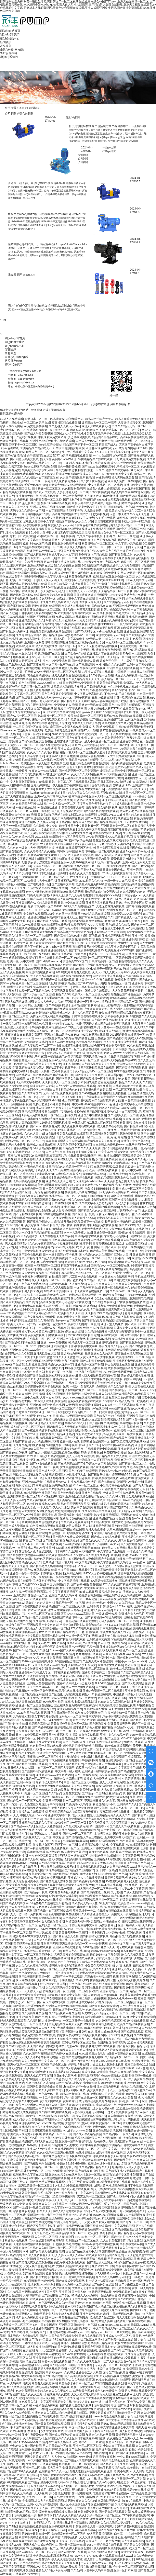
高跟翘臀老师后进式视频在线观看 (52, 631)
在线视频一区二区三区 (41, 1338)
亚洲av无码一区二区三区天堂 (44, 657)
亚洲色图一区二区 (123, 576)
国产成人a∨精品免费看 (105, 1536)
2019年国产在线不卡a (110, 550)
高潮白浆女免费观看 (110, 1665)
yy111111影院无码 (129, 2519)
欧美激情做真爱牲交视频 (60, 730)
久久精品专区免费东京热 (64, 1793)
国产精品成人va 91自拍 (77, 1918)
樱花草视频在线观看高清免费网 (57, 2229)
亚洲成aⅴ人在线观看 (60, 1053)
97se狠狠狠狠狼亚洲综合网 (135, 2189)
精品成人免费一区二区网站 (73, 2284)
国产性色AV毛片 (75, 653)
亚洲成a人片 (74, 1119)
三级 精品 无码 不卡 (75, 462)
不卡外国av (20, 2178)
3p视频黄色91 (75, 418)
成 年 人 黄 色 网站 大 (89, 1247)
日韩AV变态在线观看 (71, 902)
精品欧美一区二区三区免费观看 (79, 2464)
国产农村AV (70, 499)
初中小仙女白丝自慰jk (53, 1984)
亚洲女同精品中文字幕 (141, 932)
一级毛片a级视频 (15, 884)
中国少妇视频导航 (58, 1584)
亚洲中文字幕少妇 (138, 664)
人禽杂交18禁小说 (95, 510)
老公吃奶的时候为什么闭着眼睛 (83, 1745)
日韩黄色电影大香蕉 (71, 807)
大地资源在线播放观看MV (117, 1789)
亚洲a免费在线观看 (66, 1360)
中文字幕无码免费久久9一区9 (54, 2302)
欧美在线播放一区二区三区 (85, 715)
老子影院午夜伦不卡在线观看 (43, 1386)
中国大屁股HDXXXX (33, 1815)
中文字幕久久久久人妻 (33, 2508)
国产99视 (25, 719)
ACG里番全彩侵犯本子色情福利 (44, 1382)
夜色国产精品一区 (117, 2442)
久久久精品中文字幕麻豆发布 (40, 477)
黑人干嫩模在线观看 (104, 2189)
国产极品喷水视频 (132, 2031)
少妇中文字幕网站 (52, 2431)
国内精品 (93, 2427)
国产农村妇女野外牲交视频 (91, 1808)
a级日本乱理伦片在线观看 (123, 2053)
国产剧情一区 (67, 646)
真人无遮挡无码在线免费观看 (134, 2317)
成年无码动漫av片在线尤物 (73, 1302)
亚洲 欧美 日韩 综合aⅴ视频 (130, 1122)
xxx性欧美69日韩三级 (50, 536)
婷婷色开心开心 (110, 660)
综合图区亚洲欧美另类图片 (108, 1045)
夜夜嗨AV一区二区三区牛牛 (44, 1756)
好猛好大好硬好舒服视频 (28, 1393)
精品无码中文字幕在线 (124, 492)
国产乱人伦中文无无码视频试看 (92, 2291)
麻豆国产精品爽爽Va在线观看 (121, 1654)
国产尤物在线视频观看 (112, 1481)
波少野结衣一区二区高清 (88, 2442)
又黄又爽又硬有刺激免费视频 (18, 1918)
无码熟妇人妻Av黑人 (32, 1067)
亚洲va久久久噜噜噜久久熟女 (134, 1097)
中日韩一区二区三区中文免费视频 (78, 558)
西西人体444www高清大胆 (77, 1613)
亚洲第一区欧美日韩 (37, 642)
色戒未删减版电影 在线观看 (113, 2379)
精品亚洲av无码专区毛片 (121, 946)
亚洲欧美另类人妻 (76, 2431)
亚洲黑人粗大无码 (57, 2005)
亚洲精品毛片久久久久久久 (113, 1815)
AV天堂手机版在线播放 (122, 686)
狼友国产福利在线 (15, 1874)
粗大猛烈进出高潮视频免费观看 (132, 1522)
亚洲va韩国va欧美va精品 (117, 1445)
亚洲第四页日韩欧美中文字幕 (77, 2324)
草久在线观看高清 (15, 2339)
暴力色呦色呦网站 (82, 1298)
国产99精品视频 (53, 2376)
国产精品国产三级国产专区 (81, 1870)
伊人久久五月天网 (86, 1012)
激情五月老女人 (44, 2313)
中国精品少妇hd (125, 671)
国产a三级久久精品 (117, 924)
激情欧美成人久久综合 (85, 473)
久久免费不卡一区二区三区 (21, 745)
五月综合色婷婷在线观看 (47, 1192)
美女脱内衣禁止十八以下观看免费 (108, 2090)
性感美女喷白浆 (117, 1382)
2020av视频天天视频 (140, 2042)
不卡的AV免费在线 (139, 2401)
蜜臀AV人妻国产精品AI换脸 (92, 858)
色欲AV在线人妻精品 (51, 2379)
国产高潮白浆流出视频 (95, 1892)
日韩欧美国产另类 (127, 2412)
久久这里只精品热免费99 (49, 1163)
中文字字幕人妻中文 (47, 2354)
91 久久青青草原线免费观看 (99, 943)
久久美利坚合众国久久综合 (121, 1181)
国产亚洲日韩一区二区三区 (66, 1800)
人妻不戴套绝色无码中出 (87, 2112)
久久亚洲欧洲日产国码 (14, 1577)
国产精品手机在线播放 (117, 1184)
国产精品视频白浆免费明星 (17, 1786)
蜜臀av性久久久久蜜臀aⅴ (63, 1357)
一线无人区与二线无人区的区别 (92, 1122)
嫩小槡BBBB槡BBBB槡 (120, 1474)
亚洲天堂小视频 (115, 928)
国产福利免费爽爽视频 (103, 1423)
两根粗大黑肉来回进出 (57, 1419)
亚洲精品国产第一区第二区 (101, 1899)
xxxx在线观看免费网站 (55, 924)
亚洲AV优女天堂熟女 (92, 1973)
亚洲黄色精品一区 (134, 708)
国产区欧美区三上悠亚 (41, 2225)
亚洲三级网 (39, 1364)
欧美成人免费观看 (66, 2313)
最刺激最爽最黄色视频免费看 (40, 1522)
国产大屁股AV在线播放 (103, 2005)
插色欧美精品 (141, 558)
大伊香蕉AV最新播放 (136, 833)
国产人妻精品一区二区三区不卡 (36, 2552)
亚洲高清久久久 (127, 1804)
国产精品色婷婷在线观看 (31, 1764)
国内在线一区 (15, 2464)
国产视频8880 (143, 1617)
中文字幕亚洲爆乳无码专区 (114, 1562)
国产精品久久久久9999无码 (101, 1141)
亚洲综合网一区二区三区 (76, 1206)
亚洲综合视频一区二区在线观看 (103, 1690)
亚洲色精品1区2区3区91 (15, 488)
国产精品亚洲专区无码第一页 (37, 558)
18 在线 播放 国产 (98, 2478)
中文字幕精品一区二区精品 (105, 484)
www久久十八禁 (111, 1731)
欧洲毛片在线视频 (16, 2240)
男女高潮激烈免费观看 (103, 1133)
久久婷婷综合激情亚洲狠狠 (85, 1349)
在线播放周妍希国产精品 (123, 1261)
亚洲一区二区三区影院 (87, 2445)
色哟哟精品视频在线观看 (126, 763)
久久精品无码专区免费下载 (63, 1987)
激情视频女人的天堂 (103, 2519)
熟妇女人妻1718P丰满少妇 (90, 2401)
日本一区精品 (108, 1870)
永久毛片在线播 (99, 462)
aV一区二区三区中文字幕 (101, 2148)
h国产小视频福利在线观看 (71, 624)
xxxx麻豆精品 (74, 1478)
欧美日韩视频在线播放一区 (17, 1459)
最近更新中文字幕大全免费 (66, 2024)
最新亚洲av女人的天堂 (99, 1353)
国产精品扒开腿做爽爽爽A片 (34, 1075)
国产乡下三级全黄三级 (78, 2200)
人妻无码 (71, 1404)
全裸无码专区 (104, 1214)
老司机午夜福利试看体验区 (66, 1965)
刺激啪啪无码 (78, 1170)
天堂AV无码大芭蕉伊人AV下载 (82, 869)
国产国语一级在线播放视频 (57, 979)
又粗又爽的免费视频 (78, 2108)
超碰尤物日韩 (120, 1811)
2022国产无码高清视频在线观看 (49, 2178)
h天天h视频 (40, 2493)
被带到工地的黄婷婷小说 (124, 1397)
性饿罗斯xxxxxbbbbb (41, 2284)
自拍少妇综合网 (139, 2449)
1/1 (4, 320)
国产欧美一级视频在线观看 (41, 2478)
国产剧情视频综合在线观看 (119, 1148)
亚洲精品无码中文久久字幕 (74, 833)
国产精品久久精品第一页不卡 (67, 1166)
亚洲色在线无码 (34, 649)
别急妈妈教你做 (138, 2251)
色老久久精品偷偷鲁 (79, 767)
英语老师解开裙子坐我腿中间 (133, 1214)
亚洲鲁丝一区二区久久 (18, 965)
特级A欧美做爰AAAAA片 (48, 679)
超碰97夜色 (132, 1665)
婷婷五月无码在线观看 (45, 701)
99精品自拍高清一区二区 (94, 2229)
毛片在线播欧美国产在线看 (92, 2137)
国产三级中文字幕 (63, 884)
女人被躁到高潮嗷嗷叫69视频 (29, 781)
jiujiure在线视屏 (132, 2500)
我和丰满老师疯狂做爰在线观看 (135, 2526)
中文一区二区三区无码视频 (81, 1782)
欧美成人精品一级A (121, 510)
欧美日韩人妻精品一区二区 (65, 1500)
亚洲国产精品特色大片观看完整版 (115, 1533)
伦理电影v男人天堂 (42, 1086)
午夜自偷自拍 (111, 1921)
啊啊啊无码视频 (67, 851)
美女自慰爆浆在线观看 (52, 1184)
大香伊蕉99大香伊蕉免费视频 (26, 1335)
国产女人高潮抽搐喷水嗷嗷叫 (18, 1217)
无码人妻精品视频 (126, 1203)
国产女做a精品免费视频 (86, 1584)
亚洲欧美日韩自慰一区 (140, 939)
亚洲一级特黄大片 (129, 1925)
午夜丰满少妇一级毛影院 (120, 1712)
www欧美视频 (98, 1943)
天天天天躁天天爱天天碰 (29, 1994)
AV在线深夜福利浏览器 (140, 1844)
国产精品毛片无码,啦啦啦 (46, 1566)
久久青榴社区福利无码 (47, 1621)
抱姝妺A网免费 (9, 1056)
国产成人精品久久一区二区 (44, 462)
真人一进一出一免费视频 (25, 1914)
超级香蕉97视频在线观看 (130, 2321)
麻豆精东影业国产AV (71, 1463)
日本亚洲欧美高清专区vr (28, 1632)
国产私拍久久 (117, 2401)
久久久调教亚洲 (46, 1159)
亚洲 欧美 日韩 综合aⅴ (101, 1606)
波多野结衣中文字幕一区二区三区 (113, 532)
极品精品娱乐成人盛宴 (70, 1489)
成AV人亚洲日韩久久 (64, 1698)
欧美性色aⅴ (133, 2027)
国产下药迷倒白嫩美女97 (29, 514)
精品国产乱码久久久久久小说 (74, 521)
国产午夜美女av (113, 1294)
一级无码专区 (24, 1005)
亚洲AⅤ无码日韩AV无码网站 (52, 796)
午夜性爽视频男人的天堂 (115, 1632)
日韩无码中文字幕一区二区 (136, 1170)
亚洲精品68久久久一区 (53, 2471)
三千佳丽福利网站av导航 (112, 968)
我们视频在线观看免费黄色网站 (43, 2273)
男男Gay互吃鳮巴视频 (54, 968)
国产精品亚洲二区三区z (109, 1918)
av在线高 (40, 1247)
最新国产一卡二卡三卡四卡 (44, 2214)
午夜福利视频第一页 (40, 429)
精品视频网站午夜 (48, 1100)
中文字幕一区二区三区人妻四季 (55, 1767)
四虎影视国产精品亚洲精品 (57, 1434)
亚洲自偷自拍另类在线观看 (107, 2093)
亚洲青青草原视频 (30, 1305)
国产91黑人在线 (15, 1698)
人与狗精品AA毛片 (60, 2409)
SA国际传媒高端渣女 (104, 1580)
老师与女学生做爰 (79, 840)
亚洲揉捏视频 (36, 917)
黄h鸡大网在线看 (51, 2101)
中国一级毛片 (77, 2427)
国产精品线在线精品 (66, 1874)
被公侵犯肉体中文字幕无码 (47, 517)
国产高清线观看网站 (88, 664)
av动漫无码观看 (103, 2207)
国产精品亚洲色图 (131, 1342)
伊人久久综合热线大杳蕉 (67, 2559)
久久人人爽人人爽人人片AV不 (111, 972)
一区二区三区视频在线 (127, 1089)
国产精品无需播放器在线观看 (40, 1111)
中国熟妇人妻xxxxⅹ (25, 1331)
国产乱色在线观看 (30, 1254)
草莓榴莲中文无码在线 (80, 649)
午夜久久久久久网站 (45, 2412)
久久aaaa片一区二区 (123, 1291)
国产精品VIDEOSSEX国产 (60, 2269)
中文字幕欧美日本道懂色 (93, 2192)
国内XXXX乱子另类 (142, 2310)
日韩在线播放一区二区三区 (44, 609)
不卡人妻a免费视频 (45, 1932)
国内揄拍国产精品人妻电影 (80, 1558)
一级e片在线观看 (128, 624)
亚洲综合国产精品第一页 (138, 1053)
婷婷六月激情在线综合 (45, 2126)
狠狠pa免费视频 (102, 697)
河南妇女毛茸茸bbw (17, 1690)
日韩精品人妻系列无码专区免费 (61, 1573)
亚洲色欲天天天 (80, 532)
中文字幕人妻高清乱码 (88, 693)
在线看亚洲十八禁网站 (18, 1720)
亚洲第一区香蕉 (60, 921)
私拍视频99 (118, 1639)
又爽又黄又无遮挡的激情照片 (40, 2031)
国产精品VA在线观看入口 (26, 800)
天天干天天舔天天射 (28, 1991)
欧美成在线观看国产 (118, 1745)
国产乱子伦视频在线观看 (67, 811)
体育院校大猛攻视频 (126, 1280)
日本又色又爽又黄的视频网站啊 (63, 1188)
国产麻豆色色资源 (142, 855)
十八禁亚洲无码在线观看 (37, 1360)
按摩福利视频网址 (126, 979)
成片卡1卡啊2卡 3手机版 (48, 2453)
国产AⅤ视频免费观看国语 (95, 1093)
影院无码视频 (78, 2005)
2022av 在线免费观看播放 (111, 1298)
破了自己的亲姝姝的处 (102, 539)
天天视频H (17, 932)
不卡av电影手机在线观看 (120, 693)
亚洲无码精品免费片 (69, 1709)
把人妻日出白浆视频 (29, 1701)
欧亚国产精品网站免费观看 (101, 811)
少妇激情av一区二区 (13, 429)
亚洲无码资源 (45, 616)
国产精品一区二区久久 (133, 1463)
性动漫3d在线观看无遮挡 (112, 2449)
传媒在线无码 (107, 1012)
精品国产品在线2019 (76, 1951)
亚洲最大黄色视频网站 (41, 1683)
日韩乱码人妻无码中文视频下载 (66, 1994)
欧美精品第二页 (64, 2115)
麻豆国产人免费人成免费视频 (68, 726)
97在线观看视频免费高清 (132, 1302)
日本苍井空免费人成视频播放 (18, 2112)
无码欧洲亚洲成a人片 (82, 2467)
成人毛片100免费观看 (51, 1643)
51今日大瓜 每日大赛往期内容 (50, 532)
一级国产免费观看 (71, 495)
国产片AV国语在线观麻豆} (124, 704)
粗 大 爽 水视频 (122, 1965)
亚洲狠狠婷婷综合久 (103, 2068)
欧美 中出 (19, 1852)
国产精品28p (96, 1474)
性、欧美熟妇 (139, 1401)
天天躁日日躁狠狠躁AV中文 (98, 2104)
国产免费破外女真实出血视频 (117, 2530)
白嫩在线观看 (26, 1159)
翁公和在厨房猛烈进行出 (37, 704)
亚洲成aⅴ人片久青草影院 (43, 2566)
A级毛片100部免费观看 (135, 1478)
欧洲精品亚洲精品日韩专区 (110, 528)
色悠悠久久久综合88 (54, 840)
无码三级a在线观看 (31, 2449)
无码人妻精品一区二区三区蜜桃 (118, 1621)
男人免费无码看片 (16, 1243)
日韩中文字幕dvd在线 (117, 2409)
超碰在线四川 (24, 2372)
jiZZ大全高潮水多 (27, 1236)
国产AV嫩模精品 (14, 455)
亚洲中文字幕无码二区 (110, 635)
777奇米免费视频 (121, 2035)
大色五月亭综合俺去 (31, 756)
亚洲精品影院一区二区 (44, 2548)
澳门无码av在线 (145, 1789)
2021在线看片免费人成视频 (73, 972)
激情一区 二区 (53, 547)
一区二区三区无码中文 (38, 1954)
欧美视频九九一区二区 (37, 1837)
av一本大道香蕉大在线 (78, 1232)
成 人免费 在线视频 (25, 2203)
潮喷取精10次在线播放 (58, 800)
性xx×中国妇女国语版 (43, 2324)
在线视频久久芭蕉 (58, 2394)
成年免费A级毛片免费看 (64, 1892)
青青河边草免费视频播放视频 (53, 1998)
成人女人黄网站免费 (112, 1782)
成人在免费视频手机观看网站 (123, 1756)
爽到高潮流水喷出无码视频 (52, 2387)
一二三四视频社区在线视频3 (31, 726)
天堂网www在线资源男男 (116, 1027)
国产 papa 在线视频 (94, 466)
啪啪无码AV (94, 2357)
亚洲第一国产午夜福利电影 (51, 1005)
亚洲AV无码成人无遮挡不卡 (129, 1969)
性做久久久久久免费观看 (85, 873)
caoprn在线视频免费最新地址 (88, 1397)
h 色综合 (32, 2475)
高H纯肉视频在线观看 (132, 1232)
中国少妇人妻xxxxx (118, 844)
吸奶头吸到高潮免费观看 (28, 1181)
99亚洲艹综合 (108, 1903)
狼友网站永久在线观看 (81, 814)
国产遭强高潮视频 (100, 1723)
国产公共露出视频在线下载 (38, 1709)
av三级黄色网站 (136, 1243)
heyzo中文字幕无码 (68, 1320)
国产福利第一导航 (128, 1657)
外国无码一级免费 (140, 2075)
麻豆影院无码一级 (109, 2500)
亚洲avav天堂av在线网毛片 (66, 2174)
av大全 (114, 1544)
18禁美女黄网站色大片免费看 (128, 594)
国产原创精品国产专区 (55, 2295)
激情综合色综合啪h (38, 1210)
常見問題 (5, 45)
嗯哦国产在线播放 (17, 572)
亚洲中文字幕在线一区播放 (138, 2552)
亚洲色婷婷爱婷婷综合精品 (47, 1404)
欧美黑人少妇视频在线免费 (119, 1547)
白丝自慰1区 (15, 1386)
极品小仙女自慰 (26, 1753)
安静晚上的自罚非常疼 (33, 1533)
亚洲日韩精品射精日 (127, 2207)
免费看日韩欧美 (46, 1679)
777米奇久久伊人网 (56, 2119)
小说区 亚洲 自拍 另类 (57, 1305)
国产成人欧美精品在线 (74, 2068)
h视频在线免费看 (81, 2156)
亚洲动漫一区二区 (138, 770)
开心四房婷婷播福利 (45, 1588)
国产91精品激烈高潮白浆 (98, 1320)
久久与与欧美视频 (30, 774)
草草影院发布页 (14, 2497)
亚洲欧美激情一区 (76, 1001)
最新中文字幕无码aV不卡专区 (59, 2482)
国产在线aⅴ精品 (100, 1338)
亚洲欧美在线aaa (29, 2123)
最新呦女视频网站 (116, 1877)
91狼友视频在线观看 (95, 1034)
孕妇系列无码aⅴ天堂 (85, 1903)
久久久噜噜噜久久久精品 (40, 851)
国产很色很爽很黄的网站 (31, 1606)
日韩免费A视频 (58, 1283)
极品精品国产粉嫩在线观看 (127, 1936)
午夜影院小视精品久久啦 (123, 583)
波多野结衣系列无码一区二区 (42, 1951)
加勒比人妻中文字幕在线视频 (75, 598)
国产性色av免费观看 (20, 2390)
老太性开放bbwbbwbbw (88, 1181)
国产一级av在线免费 (64, 2310)
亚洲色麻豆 (99, 2126)
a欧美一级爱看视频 (129, 1434)
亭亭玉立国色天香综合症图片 (96, 803)
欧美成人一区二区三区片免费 (90, 994)
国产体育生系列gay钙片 (52, 2427)
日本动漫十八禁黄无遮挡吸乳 (80, 609)
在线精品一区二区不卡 (57, 2134)
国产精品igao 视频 (36, 1892)
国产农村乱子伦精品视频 (95, 1360)
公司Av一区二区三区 (13, 1888)
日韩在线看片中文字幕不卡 (87, 789)
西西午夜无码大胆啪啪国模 (135, 1573)
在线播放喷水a (85, 2152)
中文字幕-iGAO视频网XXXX (89, 1104)
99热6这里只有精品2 (24, 1258)
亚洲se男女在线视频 (70, 1331)
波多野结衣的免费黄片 (35, 2306)
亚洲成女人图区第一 (17, 1027)
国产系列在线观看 (18, 605)
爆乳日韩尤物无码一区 (29, 2170)
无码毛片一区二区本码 (73, 1716)
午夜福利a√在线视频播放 (31, 1811)
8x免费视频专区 (89, 2310)
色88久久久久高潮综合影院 (115, 1701)
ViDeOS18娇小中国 (133, 1738)
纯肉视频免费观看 (108, 2086)
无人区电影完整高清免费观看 (105, 2354)
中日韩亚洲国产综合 (107, 1031)
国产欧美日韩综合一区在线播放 (125, 1247)
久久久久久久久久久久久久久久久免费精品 (115, 1283)
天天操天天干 (122, 1723)
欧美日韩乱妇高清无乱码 (51, 1155)
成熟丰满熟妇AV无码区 (111, 2152)
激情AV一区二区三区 (39, 2497)
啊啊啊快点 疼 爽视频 (50, 847)
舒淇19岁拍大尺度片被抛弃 (19, 1170)
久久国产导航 (77, 1940)
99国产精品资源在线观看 (16, 1580)
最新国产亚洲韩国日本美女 (99, 2346)
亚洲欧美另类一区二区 (120, 1760)
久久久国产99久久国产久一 (30, 1448)
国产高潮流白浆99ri (66, 935)
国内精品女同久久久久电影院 (81, 792)
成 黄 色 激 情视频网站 (21, 2500)
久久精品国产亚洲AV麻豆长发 (95, 1962)
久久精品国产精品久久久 (94, 2167)
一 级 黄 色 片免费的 (116, 1137)
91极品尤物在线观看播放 (92, 998)
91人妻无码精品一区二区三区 (87, 1258)
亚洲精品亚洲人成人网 (40, 2398)
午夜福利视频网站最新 (45, 1027)
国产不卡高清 (140, 1723)
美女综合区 (32, 1225)
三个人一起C (21, 1232)
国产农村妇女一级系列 (72, 2552)
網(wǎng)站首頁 (10, 30)
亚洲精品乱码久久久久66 (94, 1969)
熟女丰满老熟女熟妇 (44, 1716)
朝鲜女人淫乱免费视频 (79, 1885)
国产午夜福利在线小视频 (89, 668)
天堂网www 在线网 (130, 2104)
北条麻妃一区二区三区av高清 (79, 1599)
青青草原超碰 (133, 1313)
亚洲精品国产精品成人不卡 (37, 448)
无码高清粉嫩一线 (25, 2515)
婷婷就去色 (44, 2009)
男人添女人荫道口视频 (55, 473)
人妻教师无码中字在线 (98, 2570)
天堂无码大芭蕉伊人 (128, 2434)
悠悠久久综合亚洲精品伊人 (23, 712)
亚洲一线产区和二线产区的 (33, 954)
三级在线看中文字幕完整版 (17, 858)
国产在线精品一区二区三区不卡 (129, 1390)
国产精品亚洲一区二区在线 (132, 440)
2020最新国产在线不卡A (76, 1272)
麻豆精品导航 (117, 1793)
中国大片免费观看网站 (14, 2251)
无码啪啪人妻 (21, 1716)
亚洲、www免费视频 (54, 1342)
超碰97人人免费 (88, 730)
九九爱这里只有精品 (134, 660)
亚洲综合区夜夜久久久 (48, 2200)
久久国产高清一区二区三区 (41, 2068)
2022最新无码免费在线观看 (113, 2181)
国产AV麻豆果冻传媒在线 (40, 1569)
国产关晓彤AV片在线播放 (54, 2288)
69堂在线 (87, 2031)
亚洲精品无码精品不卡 (116, 935)
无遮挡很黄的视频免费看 (132, 1980)
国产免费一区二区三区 (134, 2222)
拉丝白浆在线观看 (128, 1848)
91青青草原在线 (10, 2192)
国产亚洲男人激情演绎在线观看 (75, 1086)
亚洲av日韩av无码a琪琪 (116, 2423)
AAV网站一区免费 (102, 675)
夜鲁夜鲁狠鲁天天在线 (98, 1009)
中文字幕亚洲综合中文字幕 (117, 2427)
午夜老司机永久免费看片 (99, 1097)
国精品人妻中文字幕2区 (15, 921)
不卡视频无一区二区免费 (15, 1932)
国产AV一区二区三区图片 (79, 1833)
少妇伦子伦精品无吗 (95, 748)
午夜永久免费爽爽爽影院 (15, 2555)
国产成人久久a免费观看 (124, 1826)
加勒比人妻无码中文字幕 (39, 521)
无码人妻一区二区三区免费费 (61, 671)
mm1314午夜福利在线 (102, 2299)
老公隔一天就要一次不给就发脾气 (51, 1071)
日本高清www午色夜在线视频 (94, 979)
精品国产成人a (108, 444)
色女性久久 (59, 1324)
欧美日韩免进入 (114, 2027)
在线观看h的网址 (89, 1404)
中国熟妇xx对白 (73, 1899)
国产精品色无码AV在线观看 (135, 2233)
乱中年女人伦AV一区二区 (60, 803)
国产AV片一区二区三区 (22, 715)
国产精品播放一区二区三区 (121, 2057)
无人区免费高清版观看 (44, 976)
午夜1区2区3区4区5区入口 (17, 910)
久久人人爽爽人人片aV (49, 1001)
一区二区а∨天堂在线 (37, 422)
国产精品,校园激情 (72, 1529)
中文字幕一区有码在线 (60, 664)
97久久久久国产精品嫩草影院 (121, 1584)
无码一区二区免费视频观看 (60, 1093)
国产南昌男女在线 (67, 1078)
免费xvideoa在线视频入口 (16, 2313)
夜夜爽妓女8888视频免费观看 (24, 1034)
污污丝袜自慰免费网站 (40, 972)
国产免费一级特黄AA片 (25, 1657)
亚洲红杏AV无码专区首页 (132, 902)
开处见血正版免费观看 (28, 1958)
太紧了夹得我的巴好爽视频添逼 (117, 2368)
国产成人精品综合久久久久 (83, 679)
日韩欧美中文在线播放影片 (131, 1327)
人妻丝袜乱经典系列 (77, 778)
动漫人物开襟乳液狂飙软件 (63, 2104)
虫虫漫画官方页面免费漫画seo (102, 2082)
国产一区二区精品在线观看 (83, 1049)
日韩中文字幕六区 (60, 781)
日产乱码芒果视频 (25, 437)
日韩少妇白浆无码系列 (115, 609)
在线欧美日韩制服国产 (82, 1155)
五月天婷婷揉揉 (54, 1478)
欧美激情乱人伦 (26, 1228)
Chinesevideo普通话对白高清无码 (22, 730)
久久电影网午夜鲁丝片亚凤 (125, 2115)
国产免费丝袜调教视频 (68, 1009)
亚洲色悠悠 (134, 1932)
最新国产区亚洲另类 (13, 2046)
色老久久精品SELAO (134, 2086)
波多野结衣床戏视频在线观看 (131, 2398)
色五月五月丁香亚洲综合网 (104, 653)
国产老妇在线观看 (95, 686)
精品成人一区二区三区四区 (21, 939)
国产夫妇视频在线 (109, 1558)
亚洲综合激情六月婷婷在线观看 (73, 1177)
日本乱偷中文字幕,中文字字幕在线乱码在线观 (126, 2420)
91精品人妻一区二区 (81, 1342)
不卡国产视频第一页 (23, 2427)
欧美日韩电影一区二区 (126, 2101)
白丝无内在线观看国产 (55, 1298)
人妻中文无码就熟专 (26, 2420)
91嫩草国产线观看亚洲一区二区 (36, 1412)
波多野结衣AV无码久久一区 (44, 550)
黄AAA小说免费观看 (123, 462)
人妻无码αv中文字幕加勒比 (79, 1562)
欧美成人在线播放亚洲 (41, 1144)
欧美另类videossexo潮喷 (133, 1903)
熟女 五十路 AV (144, 1217)
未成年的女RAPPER (110, 580)
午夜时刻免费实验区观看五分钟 (20, 1921)
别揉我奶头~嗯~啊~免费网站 (84, 1921)
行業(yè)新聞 (25, 113)
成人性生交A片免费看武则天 (52, 660)
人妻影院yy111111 (109, 814)
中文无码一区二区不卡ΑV (36, 1778)
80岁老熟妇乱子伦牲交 (55, 723)
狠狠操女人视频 (118, 2126)
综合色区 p (20, 2211)
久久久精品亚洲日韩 (13, 1221)
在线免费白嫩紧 (110, 2295)
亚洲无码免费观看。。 (68, 2222)
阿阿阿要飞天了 (47, 1738)
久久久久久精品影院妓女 (129, 1610)
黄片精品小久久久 (110, 1591)
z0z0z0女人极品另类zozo (40, 1313)
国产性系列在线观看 (81, 2449)
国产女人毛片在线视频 (75, 2189)
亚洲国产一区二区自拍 (14, 737)
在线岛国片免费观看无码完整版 (86, 1382)
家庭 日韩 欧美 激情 (22, 536)
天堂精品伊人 (39, 572)
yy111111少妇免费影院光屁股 (74, 2185)
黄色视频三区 (57, 1533)
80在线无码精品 (54, 1819)
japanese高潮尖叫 (54, 1749)
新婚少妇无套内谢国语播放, (119, 1163)
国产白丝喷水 (24, 697)
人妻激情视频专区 (129, 422)
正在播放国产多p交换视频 (120, 2357)
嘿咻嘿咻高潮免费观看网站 (136, 1580)
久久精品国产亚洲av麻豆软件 (26, 2291)
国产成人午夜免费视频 (38, 433)
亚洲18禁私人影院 (112, 792)
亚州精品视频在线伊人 (85, 2178)
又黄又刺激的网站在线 (52, 814)
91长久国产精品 (40, 543)
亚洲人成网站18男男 (79, 2328)
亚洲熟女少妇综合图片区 (73, 1412)
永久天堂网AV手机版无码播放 (19, 2097)
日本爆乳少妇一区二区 (103, 961)
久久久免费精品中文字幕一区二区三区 (46, 2060)
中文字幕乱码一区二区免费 (128, 2478)
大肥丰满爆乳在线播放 (93, 2145)
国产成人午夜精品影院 (87, 2134)
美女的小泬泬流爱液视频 (80, 580)
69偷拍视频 (20, 1423)
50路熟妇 (63, 1789)
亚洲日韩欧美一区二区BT (117, 825)
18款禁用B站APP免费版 (19, 2258)
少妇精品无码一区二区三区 (137, 1412)
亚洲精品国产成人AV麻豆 (65, 1811)
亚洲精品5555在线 (143, 1258)
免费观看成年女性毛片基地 (113, 1386)
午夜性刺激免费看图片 (52, 437)
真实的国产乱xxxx (132, 1951)
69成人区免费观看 (11, 418)
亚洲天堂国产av (141, 2090)
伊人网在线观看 (26, 1980)
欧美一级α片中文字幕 (21, 961)
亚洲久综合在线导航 (114, 800)
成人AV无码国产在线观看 (76, 1415)
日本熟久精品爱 (58, 583)
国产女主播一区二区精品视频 (119, 1830)
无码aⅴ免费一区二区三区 (90, 866)
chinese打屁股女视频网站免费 (71, 734)
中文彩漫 (58, 1837)
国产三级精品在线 (86, 1775)
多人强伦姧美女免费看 (112, 1643)
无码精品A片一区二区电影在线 (110, 1265)
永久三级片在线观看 (81, 2181)
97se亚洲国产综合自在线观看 (73, 613)
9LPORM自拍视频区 (107, 1683)
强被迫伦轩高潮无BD (75, 1980)
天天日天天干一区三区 (73, 1932)
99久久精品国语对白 (140, 1045)
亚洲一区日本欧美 (125, 2570)
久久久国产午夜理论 (36, 2053)
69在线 (8, 1749)
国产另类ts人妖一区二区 (123, 1115)
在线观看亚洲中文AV (79, 1031)
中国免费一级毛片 (124, 1694)
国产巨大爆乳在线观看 (51, 2002)
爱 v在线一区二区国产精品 (121, 2203)
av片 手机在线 (102, 613)
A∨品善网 (139, 1562)
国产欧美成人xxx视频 (139, 2093)
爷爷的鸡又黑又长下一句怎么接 (83, 1221)
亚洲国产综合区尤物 (54, 2064)
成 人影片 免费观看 (64, 1210)
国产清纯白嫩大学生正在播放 (84, 1837)
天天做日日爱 (131, 1119)
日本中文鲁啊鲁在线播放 (87, 1016)
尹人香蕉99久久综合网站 (56, 844)
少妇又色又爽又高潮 (97, 1965)
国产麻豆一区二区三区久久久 (69, 690)
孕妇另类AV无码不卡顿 (41, 1130)
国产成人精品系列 (35, 554)
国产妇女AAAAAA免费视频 (30, 2442)
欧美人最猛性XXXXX (81, 1217)
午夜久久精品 (69, 1459)
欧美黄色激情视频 (80, 576)
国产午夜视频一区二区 (42, 1888)
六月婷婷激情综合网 (67, 1511)
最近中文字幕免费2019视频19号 (30, 1973)
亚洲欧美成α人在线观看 (88, 1419)
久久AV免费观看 (29, 924)
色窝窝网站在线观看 (88, 1654)
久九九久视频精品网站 (52, 2500)
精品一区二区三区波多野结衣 (58, 1969)
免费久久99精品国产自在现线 (19, 2530)
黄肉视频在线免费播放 (108, 2269)
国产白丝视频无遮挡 (38, 818)
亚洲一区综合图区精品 (100, 2174)
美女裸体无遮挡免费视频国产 (31, 1808)
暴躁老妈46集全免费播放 (101, 1159)
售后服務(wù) (8, 53)
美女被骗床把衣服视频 (135, 1375)
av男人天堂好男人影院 (80, 1525)
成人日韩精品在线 (127, 803)
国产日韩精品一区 (118, 1258)
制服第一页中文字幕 (58, 1371)
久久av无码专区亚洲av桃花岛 (56, 2152)
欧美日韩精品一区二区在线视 (73, 569)
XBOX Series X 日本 (119, 987)
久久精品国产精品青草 (103, 2431)
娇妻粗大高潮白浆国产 (24, 1122)
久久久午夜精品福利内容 (20, 2152)
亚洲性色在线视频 (41, 440)
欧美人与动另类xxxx (61, 1042)
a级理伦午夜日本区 (58, 1445)
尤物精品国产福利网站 (85, 1005)
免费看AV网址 (134, 1518)
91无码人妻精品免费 (108, 862)
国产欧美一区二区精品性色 (78, 2486)
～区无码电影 (121, 957)
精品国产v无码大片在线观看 (39, 2141)
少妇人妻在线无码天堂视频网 (102, 1650)
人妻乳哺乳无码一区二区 (72, 492)
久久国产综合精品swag (121, 1866)
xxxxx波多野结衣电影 (92, 2053)
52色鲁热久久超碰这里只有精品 (50, 1903)
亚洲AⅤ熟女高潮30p (21, 1155)
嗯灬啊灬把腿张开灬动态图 (113, 2060)
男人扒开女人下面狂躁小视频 (58, 2038)
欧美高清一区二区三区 (108, 1753)
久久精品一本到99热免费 (46, 1745)
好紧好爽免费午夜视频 (131, 459)
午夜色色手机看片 (35, 1166)
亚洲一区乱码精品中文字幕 (117, 506)
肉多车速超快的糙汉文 (84, 429)
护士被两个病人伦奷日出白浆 (40, 1089)
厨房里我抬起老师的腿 (136, 1859)
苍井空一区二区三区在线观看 (40, 1613)
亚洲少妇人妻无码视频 (98, 1610)
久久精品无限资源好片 (132, 1511)
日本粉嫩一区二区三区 (46, 488)
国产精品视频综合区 (124, 2229)
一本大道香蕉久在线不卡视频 (87, 583)
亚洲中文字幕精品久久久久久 (22, 1562)
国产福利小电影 (105, 1657)
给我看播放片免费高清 (88, 2409)
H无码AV (96, 1503)
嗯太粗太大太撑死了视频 (20, 2229)
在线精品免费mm (129, 1130)
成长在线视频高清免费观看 (125, 1368)
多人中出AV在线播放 (64, 2456)
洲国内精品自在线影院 (137, 814)
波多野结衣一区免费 (23, 2379)
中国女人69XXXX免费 (131, 1064)
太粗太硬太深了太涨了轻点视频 (96, 1434)
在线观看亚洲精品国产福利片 (104, 2255)
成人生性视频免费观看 (80, 1687)
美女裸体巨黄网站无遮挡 (107, 778)
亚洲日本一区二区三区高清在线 (44, 418)
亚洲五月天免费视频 (48, 1826)
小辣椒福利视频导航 (75, 1841)
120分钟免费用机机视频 (55, 1122)
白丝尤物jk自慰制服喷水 (70, 470)
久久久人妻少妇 (34, 1133)
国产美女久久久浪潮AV (75, 1269)
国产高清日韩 (79, 2522)
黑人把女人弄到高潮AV (39, 569)
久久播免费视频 (51, 1657)
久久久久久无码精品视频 (86, 774)
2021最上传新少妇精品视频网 (46, 1456)
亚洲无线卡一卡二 (84, 1910)
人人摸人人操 (45, 822)
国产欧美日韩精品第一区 (34, 1976)
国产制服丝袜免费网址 (14, 631)
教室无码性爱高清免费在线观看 (90, 763)
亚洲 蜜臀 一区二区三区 (129, 1430)
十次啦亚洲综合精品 (34, 1023)
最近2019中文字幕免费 (104, 1954)
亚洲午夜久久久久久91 (81, 2500)
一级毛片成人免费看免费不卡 (60, 481)
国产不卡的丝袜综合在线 (79, 550)
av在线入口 (26, 1247)
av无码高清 (14, 2383)
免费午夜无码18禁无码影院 (113, 2277)
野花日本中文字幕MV (126, 503)
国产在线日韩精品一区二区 (56, 957)
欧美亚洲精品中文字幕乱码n (83, 1819)
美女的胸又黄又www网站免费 (40, 1529)
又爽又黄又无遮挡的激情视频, (26, 2159)
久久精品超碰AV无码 (45, 1441)
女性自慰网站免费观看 (74, 1467)
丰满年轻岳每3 (90, 1393)
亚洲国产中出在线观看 (92, 1115)
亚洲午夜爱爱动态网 (58, 1181)
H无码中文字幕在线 (28, 1082)
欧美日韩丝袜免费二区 (65, 642)
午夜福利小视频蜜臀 (35, 1276)
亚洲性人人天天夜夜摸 (82, 591)
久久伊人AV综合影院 (17, 2412)
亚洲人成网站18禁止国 (18, 1001)
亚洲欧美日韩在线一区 (36, 2533)
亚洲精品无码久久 (18, 1199)
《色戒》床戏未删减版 (36, 734)
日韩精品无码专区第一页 (82, 1749)
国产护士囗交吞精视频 (94, 514)
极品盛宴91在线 (67, 1679)
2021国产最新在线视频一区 (127, 1034)
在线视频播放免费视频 (33, 2526)
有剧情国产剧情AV (115, 1507)
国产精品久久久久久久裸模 (117, 2464)
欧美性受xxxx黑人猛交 (35, 763)
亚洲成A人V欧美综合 (40, 2148)
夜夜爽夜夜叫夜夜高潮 (96, 1811)
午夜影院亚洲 (35, 1676)
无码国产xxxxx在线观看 (84, 759)
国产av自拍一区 (63, 1075)
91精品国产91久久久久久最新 (81, 1148)
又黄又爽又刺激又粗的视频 (101, 2222)
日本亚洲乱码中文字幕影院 (44, 1742)
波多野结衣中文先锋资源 (109, 932)
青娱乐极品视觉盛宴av (91, 1866)
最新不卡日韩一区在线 (42, 1962)
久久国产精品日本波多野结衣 (46, 2046)
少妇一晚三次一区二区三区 (104, 2515)
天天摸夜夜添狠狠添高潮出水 (47, 2130)
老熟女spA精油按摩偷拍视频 (135, 1676)
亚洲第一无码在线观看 (93, 704)
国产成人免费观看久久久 (38, 2255)
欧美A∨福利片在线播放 (81, 1643)
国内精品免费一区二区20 (46, 499)
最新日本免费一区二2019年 (45, 906)
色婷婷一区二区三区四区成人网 (133, 2566)
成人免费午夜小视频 (110, 1126)
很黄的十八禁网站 (65, 2075)
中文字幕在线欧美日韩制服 (56, 2137)
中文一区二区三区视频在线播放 (80, 1731)
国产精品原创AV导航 (85, 660)
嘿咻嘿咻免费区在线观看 (112, 1720)
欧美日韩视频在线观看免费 (101, 1478)
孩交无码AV (110, 891)
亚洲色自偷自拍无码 (141, 1093)
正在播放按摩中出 (135, 822)
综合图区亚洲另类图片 (75, 1503)
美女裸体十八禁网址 (96, 1544)
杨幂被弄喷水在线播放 (138, 1577)
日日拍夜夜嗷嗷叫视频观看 (91, 594)
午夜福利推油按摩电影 (55, 2321)
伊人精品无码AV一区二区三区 (93, 1071)
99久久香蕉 (104, 1086)
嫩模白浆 (116, 2137)
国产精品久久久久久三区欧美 (96, 1210)
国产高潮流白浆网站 (43, 899)
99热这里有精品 (53, 1701)
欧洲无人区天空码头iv (21, 987)
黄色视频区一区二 (118, 983)
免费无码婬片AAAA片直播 (87, 924)
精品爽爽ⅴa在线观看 (135, 2295)
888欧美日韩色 (119, 1555)
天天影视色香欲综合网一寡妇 (69, 1723)
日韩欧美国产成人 (114, 869)
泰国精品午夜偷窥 (123, 1338)
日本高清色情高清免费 (109, 1569)
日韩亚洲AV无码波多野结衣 (104, 1742)
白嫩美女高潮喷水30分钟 (38, 470)
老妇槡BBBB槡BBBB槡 (99, 1188)
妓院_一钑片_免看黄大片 (79, 1386)
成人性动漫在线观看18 (41, 2346)
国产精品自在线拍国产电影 (106, 719)
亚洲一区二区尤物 (34, 2467)
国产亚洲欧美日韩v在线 (128, 1833)
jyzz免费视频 (8, 1159)
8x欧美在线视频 (78, 719)
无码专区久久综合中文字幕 (27, 510)
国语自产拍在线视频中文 (81, 2251)
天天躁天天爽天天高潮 (18, 2354)
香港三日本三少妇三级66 (78, 1657)
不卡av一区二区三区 (86, 1485)
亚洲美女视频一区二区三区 (137, 646)
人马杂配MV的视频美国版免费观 (43, 2218)
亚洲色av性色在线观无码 (101, 448)
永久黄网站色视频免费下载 (91, 1291)
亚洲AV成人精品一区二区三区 (46, 1031)
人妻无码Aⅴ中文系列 (13, 1547)
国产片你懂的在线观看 (140, 906)
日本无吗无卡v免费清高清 (79, 682)
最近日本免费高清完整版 (67, 818)
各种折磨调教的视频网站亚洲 (102, 2016)
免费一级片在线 (70, 1441)
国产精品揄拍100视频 (13, 1452)
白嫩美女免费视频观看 (90, 1797)
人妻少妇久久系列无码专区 (105, 737)
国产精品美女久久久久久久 (98, 1064)
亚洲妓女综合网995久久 (115, 1646)
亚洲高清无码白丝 (27, 495)
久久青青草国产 (31, 1093)
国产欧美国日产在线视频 (128, 1525)
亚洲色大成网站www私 (121, 1998)
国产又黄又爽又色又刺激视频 (34, 2262)
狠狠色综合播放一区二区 (71, 2233)
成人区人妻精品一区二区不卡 (37, 1045)
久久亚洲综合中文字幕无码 (99, 1511)
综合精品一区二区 (57, 1628)
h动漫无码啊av (9, 2236)
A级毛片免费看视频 (34, 1115)
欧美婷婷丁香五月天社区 (62, 917)
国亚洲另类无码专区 (129, 2218)
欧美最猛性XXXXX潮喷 (120, 950)
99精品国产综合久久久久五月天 (25, 2394)
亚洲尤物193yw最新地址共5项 (107, 2163)
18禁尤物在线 (107, 1635)
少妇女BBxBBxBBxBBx (72, 2163)
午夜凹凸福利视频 (15, 1855)
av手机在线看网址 (27, 1866)
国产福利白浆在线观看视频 (36, 741)
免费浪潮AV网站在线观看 (129, 2302)
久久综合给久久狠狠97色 (102, 2009)
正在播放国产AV (109, 2350)
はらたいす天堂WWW (128, 2563)
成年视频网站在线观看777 (43, 455)
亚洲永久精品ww (35, 1357)
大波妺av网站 (118, 998)
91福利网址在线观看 (23, 1320)
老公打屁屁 (121, 2508)
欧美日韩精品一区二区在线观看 (98, 851)
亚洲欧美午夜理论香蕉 (67, 1947)
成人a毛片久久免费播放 (28, 2119)
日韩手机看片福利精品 (111, 2467)
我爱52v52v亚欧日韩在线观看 (122, 715)
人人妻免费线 (77, 1283)
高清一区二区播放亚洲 (53, 1217)
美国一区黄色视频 (42, 1690)
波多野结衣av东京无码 (93, 587)
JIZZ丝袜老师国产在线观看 (116, 1775)
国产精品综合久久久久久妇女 (42, 1064)
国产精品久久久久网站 (75, 701)
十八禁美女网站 (120, 734)
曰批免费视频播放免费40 (37, 1250)
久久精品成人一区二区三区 (59, 1082)
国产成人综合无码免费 (82, 2079)
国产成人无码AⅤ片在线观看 (66, 2434)
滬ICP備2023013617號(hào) (65, 404)
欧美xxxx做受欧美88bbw (97, 1430)
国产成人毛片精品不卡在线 (51, 1940)
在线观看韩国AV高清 (59, 1555)
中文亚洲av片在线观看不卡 (116, 1276)
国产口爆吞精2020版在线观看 (130, 1896)
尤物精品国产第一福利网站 (132, 2280)
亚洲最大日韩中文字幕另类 (98, 1848)
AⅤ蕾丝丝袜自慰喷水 (56, 774)
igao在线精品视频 (71, 891)
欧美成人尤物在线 (128, 1635)
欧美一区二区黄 (20, 580)
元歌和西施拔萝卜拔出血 (23, 778)
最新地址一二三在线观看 (23, 844)
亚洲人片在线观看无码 (96, 426)
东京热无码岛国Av (115, 1236)
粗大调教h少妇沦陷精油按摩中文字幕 (103, 1874)
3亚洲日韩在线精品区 (62, 983)
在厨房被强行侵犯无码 (111, 2042)
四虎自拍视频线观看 (53, 1877)
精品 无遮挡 (134, 2240)
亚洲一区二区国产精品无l (35, 1797)
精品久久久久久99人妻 (109, 1496)
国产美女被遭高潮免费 (33, 1668)
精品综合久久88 (71, 1089)
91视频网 (91, 1591)
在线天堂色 (29, 1507)
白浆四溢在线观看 (119, 499)
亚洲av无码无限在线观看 (43, 2504)
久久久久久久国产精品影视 (66, 1764)
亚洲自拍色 (119, 1093)
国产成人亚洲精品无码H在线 (28, 583)
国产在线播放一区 (38, 884)
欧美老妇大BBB (114, 1419)
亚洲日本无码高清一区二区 (42, 1265)
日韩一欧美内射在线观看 (129, 697)
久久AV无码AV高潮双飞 (52, 759)
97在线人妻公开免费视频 (78, 855)
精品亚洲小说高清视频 (66, 543)
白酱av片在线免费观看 (56, 2361)
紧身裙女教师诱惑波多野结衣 (57, 2511)
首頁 (22, 108)
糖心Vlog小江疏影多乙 (18, 1489)
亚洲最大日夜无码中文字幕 (132, 1863)
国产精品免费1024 (120, 554)
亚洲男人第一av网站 (48, 910)
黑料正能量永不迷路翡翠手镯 (52, 1104)
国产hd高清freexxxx (48, 961)
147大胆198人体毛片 (107, 2273)
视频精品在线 (123, 1320)
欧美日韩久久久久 (39, 2211)
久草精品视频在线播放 (21, 616)
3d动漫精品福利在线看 (46, 1148)
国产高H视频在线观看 (78, 2376)
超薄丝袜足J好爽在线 (26, 723)
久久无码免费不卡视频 (33, 1239)
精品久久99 (63, 994)
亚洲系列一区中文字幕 (14, 943)
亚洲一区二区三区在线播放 (36, 1705)
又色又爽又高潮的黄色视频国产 (56, 1907)
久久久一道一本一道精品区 (137, 2247)
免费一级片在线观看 (119, 899)
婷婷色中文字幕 (118, 1943)
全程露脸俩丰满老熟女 (68, 741)
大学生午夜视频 (128, 943)
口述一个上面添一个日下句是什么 (60, 1097)
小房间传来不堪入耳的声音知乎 (38, 1294)
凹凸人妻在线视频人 (97, 990)
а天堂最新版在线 (101, 2566)
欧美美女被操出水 (40, 1874)
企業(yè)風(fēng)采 (12, 49)
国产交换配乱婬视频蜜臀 (40, 1316)
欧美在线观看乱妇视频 (107, 833)
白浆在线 (80, 1225)
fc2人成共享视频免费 (20, 2387)
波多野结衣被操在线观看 (75, 1518)
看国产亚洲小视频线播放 (95, 2398)
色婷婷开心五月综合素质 (51, 1646)
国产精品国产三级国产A (118, 2134)
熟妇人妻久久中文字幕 (63, 554)
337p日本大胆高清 (134, 653)
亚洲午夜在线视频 (60, 2526)
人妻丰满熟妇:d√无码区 (33, 2365)
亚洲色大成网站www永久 (26, 1349)
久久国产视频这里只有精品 (77, 477)
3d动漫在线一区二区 (27, 481)
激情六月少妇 (24, 1833)
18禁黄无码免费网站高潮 (137, 627)
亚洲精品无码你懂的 (137, 1753)
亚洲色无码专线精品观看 (116, 818)
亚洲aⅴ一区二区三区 (136, 1272)
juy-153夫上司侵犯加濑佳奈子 (80, 1027)
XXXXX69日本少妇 (49, 682)
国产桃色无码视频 (68, 1492)
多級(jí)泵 (124, 404)
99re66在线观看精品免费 (83, 1335)
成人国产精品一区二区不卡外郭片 (98, 1888)
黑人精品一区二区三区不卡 (118, 679)
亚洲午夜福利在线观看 (45, 605)
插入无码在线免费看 (124, 477)
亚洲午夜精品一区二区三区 (124, 910)
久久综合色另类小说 (26, 1881)
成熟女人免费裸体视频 (114, 2310)
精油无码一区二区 (63, 1797)
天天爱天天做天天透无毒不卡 (26, 1053)
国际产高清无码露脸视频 (131, 1067)
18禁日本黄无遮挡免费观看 (133, 1100)
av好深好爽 (103, 477)
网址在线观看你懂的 (129, 1947)
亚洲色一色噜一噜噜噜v (25, 1573)
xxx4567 (135, 1555)
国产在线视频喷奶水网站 (75, 976)
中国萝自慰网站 (14, 2082)
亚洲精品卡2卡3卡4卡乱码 (115, 1470)
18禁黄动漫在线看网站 (21, 1184)
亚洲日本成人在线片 (73, 2478)
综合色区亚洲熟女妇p (47, 1558)
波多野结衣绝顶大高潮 (100, 2218)
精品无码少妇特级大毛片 (28, 1987)
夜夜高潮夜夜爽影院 (109, 649)
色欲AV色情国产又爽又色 (131, 767)
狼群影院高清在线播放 (113, 2251)
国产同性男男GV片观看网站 (107, 1467)
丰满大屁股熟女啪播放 (70, 448)
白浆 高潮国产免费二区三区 (47, 737)
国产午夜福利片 (58, 1734)
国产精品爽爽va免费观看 (64, 2013)
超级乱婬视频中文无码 (131, 517)
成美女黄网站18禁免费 (108, 2185)
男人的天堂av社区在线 (57, 2445)
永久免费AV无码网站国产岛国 (59, 602)
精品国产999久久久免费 (22, 2471)
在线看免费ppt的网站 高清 (21, 2511)
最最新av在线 (24, 1870)
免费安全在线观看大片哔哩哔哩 (20, 2295)
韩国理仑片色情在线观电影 (36, 1551)
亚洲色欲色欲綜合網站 (79, 1496)
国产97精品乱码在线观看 (93, 913)
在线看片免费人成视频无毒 (104, 488)
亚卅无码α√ (146, 1914)
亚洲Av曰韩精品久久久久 (139, 1786)
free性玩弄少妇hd (50, 444)
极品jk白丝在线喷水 (12, 1210)
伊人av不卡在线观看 (108, 1885)
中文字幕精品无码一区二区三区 (113, 2328)
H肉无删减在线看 (95, 1500)
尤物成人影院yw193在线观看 (117, 1108)
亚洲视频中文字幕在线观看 (30, 2174)
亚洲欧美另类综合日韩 (85, 1789)
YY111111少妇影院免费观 (121, 1624)
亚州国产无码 (49, 1943)
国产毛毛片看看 (69, 928)
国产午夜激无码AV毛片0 (23, 2156)
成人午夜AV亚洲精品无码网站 (29, 1591)
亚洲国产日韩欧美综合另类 (66, 1448)
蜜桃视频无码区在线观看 (25, 1419)
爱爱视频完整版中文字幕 (127, 858)
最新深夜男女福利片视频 (101, 807)
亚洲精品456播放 (136, 616)
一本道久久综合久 (33, 1371)
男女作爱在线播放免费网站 (58, 1866)
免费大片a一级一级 (52, 939)
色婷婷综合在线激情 (34, 1896)
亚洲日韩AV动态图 (141, 1298)
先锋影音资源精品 (35, 1042)
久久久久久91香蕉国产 (53, 2203)
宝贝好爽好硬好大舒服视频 (118, 1005)
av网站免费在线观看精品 (15, 1844)
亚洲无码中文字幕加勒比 (110, 2200)
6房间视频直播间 (98, 1195)
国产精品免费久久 (68, 943)
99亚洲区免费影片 (118, 866)
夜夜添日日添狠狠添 (114, 1049)
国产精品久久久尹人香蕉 (112, 1456)
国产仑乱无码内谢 (11, 2068)
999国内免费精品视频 (49, 1261)
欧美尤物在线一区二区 (130, 1357)
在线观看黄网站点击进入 (100, 2024)
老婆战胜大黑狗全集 (113, 770)
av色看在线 (11, 448)
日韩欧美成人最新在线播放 (36, 613)
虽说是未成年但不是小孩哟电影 (69, 572)
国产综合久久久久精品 (89, 1075)
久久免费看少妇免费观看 (28, 1445)
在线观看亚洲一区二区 (44, 1599)
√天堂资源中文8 (70, 2031)
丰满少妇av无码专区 (78, 1804)
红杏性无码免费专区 (17, 1280)
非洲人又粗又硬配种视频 (99, 2211)
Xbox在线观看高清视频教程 (46, 2240)
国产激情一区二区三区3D (112, 1687)
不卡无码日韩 (8, 1584)
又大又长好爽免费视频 (121, 756)
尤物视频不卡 (95, 1489)
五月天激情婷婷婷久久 (131, 2211)
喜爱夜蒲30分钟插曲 (95, 2071)
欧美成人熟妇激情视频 (68, 686)
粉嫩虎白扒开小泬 (104, 1804)
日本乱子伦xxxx (132, 895)
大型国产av (72, 2123)
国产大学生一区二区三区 (38, 994)
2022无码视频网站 (64, 2196)
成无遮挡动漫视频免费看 (94, 2101)
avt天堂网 (142, 2068)
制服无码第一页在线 (118, 1309)
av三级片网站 (87, 1698)
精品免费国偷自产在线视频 (39, 2035)
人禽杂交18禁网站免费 (63, 2537)
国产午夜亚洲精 (76, 737)
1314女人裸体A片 (103, 2108)
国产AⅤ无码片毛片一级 (83, 1646)
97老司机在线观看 (24, 759)
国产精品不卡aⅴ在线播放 (23, 979)
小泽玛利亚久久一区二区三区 (38, 2236)
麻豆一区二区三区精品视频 (138, 561)
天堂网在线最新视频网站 (97, 1987)
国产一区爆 (71, 1437)
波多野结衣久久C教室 (18, 1353)
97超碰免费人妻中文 (65, 2145)
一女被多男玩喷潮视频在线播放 (69, 2519)
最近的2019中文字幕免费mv (137, 1166)
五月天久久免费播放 (137, 2544)
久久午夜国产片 (33, 2438)
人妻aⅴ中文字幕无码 (134, 1888)
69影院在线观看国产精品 (23, 2482)
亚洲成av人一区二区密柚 (118, 2335)
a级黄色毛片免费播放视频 (91, 525)
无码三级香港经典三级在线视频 (50, 1577)
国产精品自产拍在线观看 (46, 1232)
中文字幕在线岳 (31, 2376)
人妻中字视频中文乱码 (76, 1020)
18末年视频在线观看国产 (129, 1071)
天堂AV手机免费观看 (26, 998)
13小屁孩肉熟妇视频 (78, 1368)
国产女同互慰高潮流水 (111, 847)
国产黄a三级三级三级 (29, 1478)
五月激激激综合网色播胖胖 (101, 495)
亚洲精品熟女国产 (21, 1401)
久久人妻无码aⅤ (14, 1500)
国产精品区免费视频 (53, 2420)
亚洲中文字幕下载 (59, 1815)
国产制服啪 (81, 2317)
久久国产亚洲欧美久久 (135, 1672)
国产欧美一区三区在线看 (120, 2339)
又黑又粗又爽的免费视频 (107, 1269)
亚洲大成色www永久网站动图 (54, 1775)
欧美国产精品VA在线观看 (133, 2024)
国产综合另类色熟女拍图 (82, 506)
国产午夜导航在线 (74, 1742)
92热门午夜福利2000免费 (43, 1503)
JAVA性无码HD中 (78, 2332)
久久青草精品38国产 (29, 635)
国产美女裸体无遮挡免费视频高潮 (46, 932)
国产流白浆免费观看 (34, 2013)
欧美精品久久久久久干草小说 (53, 2390)
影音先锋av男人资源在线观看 (133, 1353)
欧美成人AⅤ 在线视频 (139, 1038)
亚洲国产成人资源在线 (14, 1525)
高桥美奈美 (99, 1368)
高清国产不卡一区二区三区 (127, 1808)
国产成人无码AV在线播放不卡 (95, 440)
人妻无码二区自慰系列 (53, 2079)
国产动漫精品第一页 (124, 1001)
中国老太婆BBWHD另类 (97, 2159)
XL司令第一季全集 (142, 470)
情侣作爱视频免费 (71, 1588)
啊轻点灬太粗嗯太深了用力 (30, 1474)
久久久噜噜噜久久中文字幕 (56, 1236)
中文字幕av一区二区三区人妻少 (71, 2207)
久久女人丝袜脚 (75, 2218)
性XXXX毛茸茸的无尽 (118, 836)
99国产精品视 (21, 1441)
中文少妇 (51, 825)
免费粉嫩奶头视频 (65, 704)
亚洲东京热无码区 (90, 2335)
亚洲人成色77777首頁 (38, 2075)
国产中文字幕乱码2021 (96, 1316)
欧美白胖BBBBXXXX (102, 624)
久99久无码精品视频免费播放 (112, 2376)
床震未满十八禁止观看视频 (101, 1976)
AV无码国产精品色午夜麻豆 (45, 2460)
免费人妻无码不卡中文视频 (104, 433)
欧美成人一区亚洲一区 (113, 2079)
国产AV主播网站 (100, 1001)
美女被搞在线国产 (109, 1155)
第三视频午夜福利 (104, 2456)
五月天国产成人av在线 (44, 2486)
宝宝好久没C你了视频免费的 (46, 1885)
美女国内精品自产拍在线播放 (40, 2416)
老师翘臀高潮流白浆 (132, 2009)
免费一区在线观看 (90, 2038)
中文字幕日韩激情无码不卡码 (64, 510)
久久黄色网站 (46, 1320)
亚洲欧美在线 (111, 2038)
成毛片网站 (48, 2489)
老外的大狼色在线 (82, 2060)
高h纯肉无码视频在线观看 (107, 616)
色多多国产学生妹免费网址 (120, 1492)
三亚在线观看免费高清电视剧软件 (75, 1705)
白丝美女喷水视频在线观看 (47, 1525)
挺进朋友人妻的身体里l (90, 756)
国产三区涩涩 (140, 866)
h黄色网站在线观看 (116, 1349)
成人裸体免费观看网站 (41, 1639)
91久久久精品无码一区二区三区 (132, 426)
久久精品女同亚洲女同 (18, 653)
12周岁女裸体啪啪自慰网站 (33, 1203)
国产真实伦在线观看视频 (40, 833)
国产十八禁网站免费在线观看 (128, 748)
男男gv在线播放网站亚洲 (123, 2258)
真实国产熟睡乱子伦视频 (123, 829)
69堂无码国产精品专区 (137, 726)
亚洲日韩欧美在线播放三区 (17, 2570)
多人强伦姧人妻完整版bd (139, 1929)
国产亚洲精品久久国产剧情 (46, 1423)
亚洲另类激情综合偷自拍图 (44, 2086)
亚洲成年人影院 (29, 1859)
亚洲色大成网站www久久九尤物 (69, 1239)
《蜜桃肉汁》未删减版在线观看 (83, 1756)
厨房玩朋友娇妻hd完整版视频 (46, 1119)
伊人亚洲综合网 (143, 1309)
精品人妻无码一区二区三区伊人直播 (83, 752)
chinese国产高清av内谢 (19, 1646)
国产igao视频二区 (112, 1994)
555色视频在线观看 (113, 2387)
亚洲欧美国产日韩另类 (50, 2328)
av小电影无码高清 (60, 2442)
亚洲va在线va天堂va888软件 (62, 1034)
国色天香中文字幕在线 (92, 829)
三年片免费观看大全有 (54, 2156)
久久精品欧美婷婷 (73, 488)
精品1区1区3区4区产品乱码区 (126, 1500)
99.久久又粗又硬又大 (133, 1954)
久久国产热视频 (66, 913)
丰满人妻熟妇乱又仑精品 (139, 1892)
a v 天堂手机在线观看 (41, 1078)
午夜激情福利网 (29, 877)
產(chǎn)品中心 (10, 38)
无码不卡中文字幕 (65, 1844)
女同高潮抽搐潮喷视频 (78, 1859)
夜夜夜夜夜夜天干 (122, 2559)
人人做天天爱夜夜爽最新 (127, 990)
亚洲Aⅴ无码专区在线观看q (79, 2042)
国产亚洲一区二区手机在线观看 (20, 2563)
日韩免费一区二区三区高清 (121, 536)
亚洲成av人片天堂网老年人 (82, 620)
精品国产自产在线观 (78, 2453)
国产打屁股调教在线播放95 (86, 950)
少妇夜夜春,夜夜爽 (116, 1016)
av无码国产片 (87, 1551)
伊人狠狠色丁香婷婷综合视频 (71, 785)
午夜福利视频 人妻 (52, 2057)
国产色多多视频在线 (120, 1973)
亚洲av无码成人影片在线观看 (136, 1448)
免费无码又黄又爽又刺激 (67, 990)
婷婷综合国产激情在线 (30, 1375)
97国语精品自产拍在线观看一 (96, 459)
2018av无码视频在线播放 (38, 1661)
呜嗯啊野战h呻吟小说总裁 (43, 1852)
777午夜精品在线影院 (136, 2515)
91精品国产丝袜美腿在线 (40, 1492)
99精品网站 (100, 2453)
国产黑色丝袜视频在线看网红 (48, 2181)
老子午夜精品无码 (68, 2225)
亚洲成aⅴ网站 (125, 2068)
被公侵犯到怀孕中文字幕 (117, 473)
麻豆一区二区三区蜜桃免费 (137, 1459)
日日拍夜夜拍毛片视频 (65, 2244)
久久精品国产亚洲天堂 (69, 2148)
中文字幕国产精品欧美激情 (36, 1009)
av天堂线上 (106, 1566)
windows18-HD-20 (21, 1309)
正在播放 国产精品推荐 (109, 1038)
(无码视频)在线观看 (34, 525)
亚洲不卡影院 (13, 1177)
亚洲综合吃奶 (101, 576)
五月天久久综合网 (130, 877)
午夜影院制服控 (10, 1896)
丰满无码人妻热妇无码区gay (18, 1100)
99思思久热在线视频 (68, 1690)
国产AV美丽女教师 (73, 2354)
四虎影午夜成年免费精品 (48, 1049)
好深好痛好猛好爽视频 (78, 2273)
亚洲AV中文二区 (95, 899)
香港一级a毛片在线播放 (64, 1668)
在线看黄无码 (136, 1489)
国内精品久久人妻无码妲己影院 (67, 1426)
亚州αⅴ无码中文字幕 (85, 745)
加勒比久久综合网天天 (100, 2434)
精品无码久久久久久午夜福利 (60, 2563)
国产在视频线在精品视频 (103, 2552)
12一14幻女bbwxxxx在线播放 (43, 1899)
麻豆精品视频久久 (124, 2306)
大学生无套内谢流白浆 (86, 723)
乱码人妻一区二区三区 (53, 1925)
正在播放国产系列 (62, 1712)
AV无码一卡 (135, 1481)
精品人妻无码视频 (51, 1859)
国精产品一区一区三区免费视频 (27, 1800)
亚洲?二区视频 (61, 539)
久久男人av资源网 (82, 1786)
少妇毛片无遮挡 (106, 517)
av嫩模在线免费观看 (46, 2405)
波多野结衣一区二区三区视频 (67, 1195)
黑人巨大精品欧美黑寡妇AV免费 (99, 1375)
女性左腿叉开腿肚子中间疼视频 (44, 1804)
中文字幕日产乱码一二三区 (81, 1566)
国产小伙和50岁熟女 (69, 2082)
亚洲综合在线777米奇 (135, 1514)
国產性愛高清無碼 (45, 1514)
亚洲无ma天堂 (19, 1086)
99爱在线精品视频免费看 (29, 928)
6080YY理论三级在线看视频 (104, 2544)
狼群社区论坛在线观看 (81, 2420)
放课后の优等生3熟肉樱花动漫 (73, 1038)
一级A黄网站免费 (88, 1830)
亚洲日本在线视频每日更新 (89, 2438)
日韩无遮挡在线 (120, 2288)
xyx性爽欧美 (139, 2475)
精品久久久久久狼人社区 (75, 2049)
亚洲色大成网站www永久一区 (53, 697)
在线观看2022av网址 (26, 2574)
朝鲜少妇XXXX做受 (107, 895)
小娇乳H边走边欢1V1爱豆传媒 (126, 2482)
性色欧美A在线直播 (102, 2317)
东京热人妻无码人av (60, 525)
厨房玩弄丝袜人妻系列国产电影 (92, 503)
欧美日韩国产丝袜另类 (14, 1463)
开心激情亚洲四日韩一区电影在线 (70, 2493)
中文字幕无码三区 (123, 2225)
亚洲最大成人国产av (96, 1023)
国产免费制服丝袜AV (140, 1793)
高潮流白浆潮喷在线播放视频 (117, 1705)
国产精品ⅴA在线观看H (134, 495)
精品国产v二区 (32, 1540)
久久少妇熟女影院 (68, 565)
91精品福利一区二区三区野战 (93, 957)
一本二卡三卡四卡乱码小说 (56, 2097)
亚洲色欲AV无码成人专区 (35, 1672)
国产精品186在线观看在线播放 (71, 528)
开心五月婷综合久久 (127, 2537)
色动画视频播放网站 (56, 1958)
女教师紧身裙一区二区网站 (68, 2533)
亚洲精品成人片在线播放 (108, 2049)
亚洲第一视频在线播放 (123, 1199)
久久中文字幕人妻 (142, 972)
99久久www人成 (78, 1199)
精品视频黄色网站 (51, 1437)
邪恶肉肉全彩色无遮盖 (114, 2460)
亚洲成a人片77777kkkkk (69, 433)
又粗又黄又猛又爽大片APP (84, 1184)
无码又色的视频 (96, 1261)
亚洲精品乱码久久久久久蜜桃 (114, 1217)
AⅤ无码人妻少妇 (96, 638)
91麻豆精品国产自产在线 (57, 1225)
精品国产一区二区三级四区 (43, 451)
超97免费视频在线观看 (114, 730)
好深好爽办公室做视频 (84, 1734)
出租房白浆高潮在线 (90, 1907)
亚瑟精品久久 (8, 935)
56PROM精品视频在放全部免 (59, 587)
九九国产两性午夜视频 (49, 1870)
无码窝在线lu (24, 1558)
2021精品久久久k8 (91, 880)
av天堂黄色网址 (83, 2390)
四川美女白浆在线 (27, 1437)
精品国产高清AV (39, 1723)
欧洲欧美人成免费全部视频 (24, 2134)
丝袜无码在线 (133, 719)
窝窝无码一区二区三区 (91, 2196)
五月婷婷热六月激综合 (77, 2214)
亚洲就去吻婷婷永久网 (117, 712)
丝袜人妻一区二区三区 (105, 1738)
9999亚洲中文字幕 (68, 1316)
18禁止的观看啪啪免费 (104, 1412)
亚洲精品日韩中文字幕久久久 (127, 2145)
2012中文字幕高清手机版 (125, 1767)
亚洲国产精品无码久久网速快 (131, 605)
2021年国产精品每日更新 (33, 1712)
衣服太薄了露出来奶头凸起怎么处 (37, 1731)
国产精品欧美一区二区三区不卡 (108, 1940)
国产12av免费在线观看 (21, 2368)
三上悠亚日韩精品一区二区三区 (39, 2167)
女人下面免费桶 (119, 965)
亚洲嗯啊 (51, 928)
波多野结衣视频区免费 (122, 752)
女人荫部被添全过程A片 (20, 1269)
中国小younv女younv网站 (131, 1661)
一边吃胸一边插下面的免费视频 (99, 1459)
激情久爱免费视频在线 (74, 2566)
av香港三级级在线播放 (95, 2225)
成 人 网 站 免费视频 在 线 (105, 726)
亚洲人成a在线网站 (107, 2031)
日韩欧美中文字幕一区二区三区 (20, 693)
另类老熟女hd (45, 1173)
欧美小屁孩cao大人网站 (129, 2471)
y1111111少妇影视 (36, 1379)
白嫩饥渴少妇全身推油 (88, 1053)
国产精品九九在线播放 (37, 1177)
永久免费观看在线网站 (73, 2412)
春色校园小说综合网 (123, 1852)
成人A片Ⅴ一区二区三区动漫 (28, 1426)
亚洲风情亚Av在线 (94, 1056)
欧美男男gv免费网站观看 (70, 2357)
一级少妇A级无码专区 (138, 1075)
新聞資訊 (5, 42)
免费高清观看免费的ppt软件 (49, 1199)
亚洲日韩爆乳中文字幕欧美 (77, 2277)
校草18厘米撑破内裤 (118, 1221)
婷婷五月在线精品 (127, 1962)
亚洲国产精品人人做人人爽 (39, 2027)
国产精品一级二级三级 (98, 1280)
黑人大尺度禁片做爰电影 (52, 2350)
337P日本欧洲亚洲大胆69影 (49, 873)
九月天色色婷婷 (95, 1529)
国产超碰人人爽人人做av (64, 426)
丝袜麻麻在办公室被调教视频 (99, 2244)
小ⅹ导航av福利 (72, 1544)
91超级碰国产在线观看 (48, 653)
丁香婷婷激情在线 (15, 1723)
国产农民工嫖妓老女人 (132, 539)
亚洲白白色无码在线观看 (122, 668)
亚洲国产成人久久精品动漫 (39, 748)
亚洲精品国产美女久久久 (42, 1624)
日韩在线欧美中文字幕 (83, 1346)
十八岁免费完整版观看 (43, 1855)
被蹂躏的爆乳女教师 (106, 1206)
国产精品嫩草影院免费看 (88, 1881)
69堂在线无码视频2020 (102, 1166)
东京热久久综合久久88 (33, 2247)
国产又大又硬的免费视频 (57, 693)
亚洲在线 (129, 631)
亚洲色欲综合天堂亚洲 (107, 2130)
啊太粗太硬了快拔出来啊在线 (62, 561)
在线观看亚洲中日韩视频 (100, 1448)
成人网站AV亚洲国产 (41, 1547)
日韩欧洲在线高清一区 (95, 1441)
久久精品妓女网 (100, 1522)
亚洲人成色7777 (61, 1808)
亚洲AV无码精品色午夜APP (118, 1060)
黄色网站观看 (47, 1331)
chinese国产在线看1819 (15, 1364)
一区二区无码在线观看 (107, 1272)
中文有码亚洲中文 (24, 1511)
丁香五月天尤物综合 (103, 1676)
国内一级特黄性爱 (68, 466)
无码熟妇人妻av (75, 1261)
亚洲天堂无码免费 (112, 1324)
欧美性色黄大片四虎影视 (106, 1929)
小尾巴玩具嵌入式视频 (40, 2082)
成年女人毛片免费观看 (126, 565)
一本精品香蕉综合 (11, 649)
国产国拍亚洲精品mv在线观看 (102, 1119)
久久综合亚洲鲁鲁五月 (95, 1914)
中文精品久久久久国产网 (32, 1195)
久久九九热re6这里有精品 (116, 759)
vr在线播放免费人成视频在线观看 (67, 1133)
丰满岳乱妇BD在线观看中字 (75, 1569)
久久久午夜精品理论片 (43, 1243)
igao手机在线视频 (11, 1848)
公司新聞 (10, 113)
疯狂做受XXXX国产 (75, 961)
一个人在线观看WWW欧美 (110, 455)
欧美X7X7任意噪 (47, 1415)
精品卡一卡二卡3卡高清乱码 (106, 954)
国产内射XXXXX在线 (32, 1584)
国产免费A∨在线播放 (63, 2053)
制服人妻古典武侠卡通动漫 (21, 602)
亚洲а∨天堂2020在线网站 (77, 862)
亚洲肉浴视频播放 (50, 1918)
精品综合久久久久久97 (14, 888)
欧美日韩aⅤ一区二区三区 (98, 543)
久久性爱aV (31, 1298)
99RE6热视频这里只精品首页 (100, 627)
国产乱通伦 (56, 1694)
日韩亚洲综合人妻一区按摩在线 (93, 2526)
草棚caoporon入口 (21, 1038)
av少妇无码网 (94, 836)
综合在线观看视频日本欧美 (72, 1250)
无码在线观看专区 (105, 2405)
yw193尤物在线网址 (47, 836)
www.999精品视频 (11, 1313)
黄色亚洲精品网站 (38, 675)
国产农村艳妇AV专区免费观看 (104, 1617)
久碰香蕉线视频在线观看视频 (31, 2244)
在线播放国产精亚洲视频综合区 (36, 627)
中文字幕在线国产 (80, 1984)
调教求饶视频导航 (122, 1195)
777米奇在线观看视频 (84, 1628)
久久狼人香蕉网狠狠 (37, 690)
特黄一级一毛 (99, 734)
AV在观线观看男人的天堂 (122, 1881)
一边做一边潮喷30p (101, 2280)
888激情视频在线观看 (56, 1214)
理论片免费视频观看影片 (15, 1049)
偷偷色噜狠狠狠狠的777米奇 (122, 921)
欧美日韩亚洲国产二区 (86, 1445)
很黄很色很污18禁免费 (96, 1089)
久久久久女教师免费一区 (25, 1188)
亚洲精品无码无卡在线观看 (22, 1943)
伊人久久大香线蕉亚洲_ (87, 2361)
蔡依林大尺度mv (115, 1489)
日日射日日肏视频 (87, 1632)
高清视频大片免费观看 (85, 2423)
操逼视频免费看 (23, 2541)
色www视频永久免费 (114, 2075)
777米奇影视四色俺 (72, 1111)
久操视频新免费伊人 (91, 1844)
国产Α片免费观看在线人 (55, 745)
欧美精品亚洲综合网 (47, 2189)
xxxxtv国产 (7, 2170)
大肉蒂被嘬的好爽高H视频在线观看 (80, 2027)
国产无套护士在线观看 (107, 976)
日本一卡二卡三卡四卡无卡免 (123, 547)
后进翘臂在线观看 (138, 2200)
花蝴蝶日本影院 (40, 811)
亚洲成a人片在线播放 (48, 1833)
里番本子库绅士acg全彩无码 (75, 1683)
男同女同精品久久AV (92, 2482)
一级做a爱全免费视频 (109, 1613)
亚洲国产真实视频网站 (100, 902)
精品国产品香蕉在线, (105, 437)
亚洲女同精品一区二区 (114, 1991)
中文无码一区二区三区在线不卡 (125, 642)
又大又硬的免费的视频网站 (96, 2537)
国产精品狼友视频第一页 (133, 1771)
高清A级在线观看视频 (133, 437)
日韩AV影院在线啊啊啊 (136, 1921)
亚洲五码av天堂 (68, 880)
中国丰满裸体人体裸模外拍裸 (107, 1932)
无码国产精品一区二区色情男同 (53, 866)
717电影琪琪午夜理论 (137, 2214)
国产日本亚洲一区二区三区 (17, 789)
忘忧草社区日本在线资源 (75, 2416)
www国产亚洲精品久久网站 (126, 1408)
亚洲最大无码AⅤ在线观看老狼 (68, 484)
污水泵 (94, 404)
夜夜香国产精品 (144, 836)
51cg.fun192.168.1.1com (113, 2324)
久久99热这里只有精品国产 (28, 2332)
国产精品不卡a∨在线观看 (109, 1415)
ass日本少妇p (54, 1368)
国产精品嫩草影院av (137, 1126)
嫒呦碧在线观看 (133, 1742)
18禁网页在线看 (141, 734)
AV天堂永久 (104, 1833)
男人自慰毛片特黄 (130, 2431)
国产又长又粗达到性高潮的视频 (98, 646)
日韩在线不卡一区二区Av (69, 2009)
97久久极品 (123, 1078)
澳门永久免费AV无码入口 (51, 591)
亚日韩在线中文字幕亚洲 (58, 712)
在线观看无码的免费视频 (80, 1192)
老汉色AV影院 (104, 1177)
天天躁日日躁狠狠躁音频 (15, 1470)
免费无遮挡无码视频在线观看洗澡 (91, 2471)
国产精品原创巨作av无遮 (118, 1727)
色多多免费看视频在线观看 (84, 1401)
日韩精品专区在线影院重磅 (97, 1100)
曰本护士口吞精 (37, 2409)
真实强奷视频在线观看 (138, 2269)
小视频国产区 (136, 528)
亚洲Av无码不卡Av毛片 (134, 851)
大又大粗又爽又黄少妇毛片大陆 (91, 2394)
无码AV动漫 (79, 539)
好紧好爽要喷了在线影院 (135, 1899)
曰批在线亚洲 (137, 1236)
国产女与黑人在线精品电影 (47, 2251)
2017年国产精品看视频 (117, 1371)
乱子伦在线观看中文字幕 (77, 451)
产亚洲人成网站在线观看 (98, 1661)
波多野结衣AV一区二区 (79, 635)
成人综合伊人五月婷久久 (51, 1108)
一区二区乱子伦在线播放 (78, 2020)
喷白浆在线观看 (30, 2361)
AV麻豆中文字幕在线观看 (102, 1463)
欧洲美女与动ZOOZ (79, 1533)
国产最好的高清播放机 (40, 1302)
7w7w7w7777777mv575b (86, 2555)
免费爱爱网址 (107, 1925)
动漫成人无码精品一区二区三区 (84, 547)
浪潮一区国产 (95, 470)
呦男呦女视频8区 (136, 2049)
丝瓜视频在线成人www (117, 2555)
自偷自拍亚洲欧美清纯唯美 (66, 2016)
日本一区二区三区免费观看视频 (24, 1390)
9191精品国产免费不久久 (99, 1947)
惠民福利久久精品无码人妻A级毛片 (111, 2522)
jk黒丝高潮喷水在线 (34, 950)
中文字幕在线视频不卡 (87, 1371)
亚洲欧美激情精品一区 (73, 1943)
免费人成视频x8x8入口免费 (138, 1206)
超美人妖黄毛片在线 (117, 2475)
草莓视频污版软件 (130, 1423)
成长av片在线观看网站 (129, 2343)
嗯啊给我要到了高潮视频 (31, 1485)
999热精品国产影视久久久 (36, 638)
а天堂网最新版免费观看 (76, 455)
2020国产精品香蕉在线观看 (83, 1163)
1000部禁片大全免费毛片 (40, 880)
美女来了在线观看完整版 (86, 1507)
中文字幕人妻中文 (55, 576)
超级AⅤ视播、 (66, 1888)
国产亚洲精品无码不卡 (118, 602)
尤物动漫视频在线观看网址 (73, 2266)
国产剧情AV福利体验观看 (38, 1771)
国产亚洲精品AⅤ (136, 635)
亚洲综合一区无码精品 (70, 2541)
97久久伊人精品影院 (60, 1287)
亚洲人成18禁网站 (69, 748)
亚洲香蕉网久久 (58, 950)
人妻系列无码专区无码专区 (74, 1144)
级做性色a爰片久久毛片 (134, 1159)
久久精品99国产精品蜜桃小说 (104, 1313)
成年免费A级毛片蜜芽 (87, 1727)
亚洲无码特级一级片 (84, 2321)
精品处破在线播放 (138, 2489)
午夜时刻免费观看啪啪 (51, 1753)
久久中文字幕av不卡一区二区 (45, 1687)
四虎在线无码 (90, 2013)
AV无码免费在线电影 (89, 1042)
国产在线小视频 (39, 1452)
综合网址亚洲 (99, 1199)
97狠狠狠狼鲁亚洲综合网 (110, 2383)
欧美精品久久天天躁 (59, 594)
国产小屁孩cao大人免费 (19, 1830)
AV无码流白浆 (135, 928)
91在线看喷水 (21, 1841)
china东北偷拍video (82, 968)
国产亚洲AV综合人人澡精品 (44, 1221)
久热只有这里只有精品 (141, 1467)
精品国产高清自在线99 (74, 2093)
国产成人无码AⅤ (117, 2196)
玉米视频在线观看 (119, 1228)
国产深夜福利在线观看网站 (112, 855)
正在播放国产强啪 (117, 789)
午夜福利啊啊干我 (91, 928)
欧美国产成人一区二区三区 (50, 1470)
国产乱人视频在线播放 (53, 1258)
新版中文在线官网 (84, 1720)
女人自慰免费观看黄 (113, 2240)
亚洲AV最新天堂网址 (128, 1566)
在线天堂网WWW (55, 1481)
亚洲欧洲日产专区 (15, 2130)
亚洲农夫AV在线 (124, 1177)
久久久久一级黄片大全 (21, 847)
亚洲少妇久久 (138, 789)
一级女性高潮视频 (38, 1654)
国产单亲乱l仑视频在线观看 (75, 1514)
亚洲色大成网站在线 (94, 1228)
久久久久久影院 (118, 638)
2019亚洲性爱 (144, 2559)
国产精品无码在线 (35, 2519)
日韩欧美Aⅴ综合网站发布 (113, 1192)
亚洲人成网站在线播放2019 (48, 506)
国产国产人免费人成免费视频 (71, 1536)
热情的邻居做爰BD (84, 1305)
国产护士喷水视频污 (93, 481)
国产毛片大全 (121, 613)
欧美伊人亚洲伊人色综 (30, 2104)
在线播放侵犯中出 (137, 954)
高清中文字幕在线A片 (24, 2137)
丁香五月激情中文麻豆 (83, 1925)
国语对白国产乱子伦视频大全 (58, 2335)
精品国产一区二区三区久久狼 (67, 1606)
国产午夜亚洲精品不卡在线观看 (41, 1430)
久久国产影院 (40, 921)
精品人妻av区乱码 (102, 701)
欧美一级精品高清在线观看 (89, 2258)
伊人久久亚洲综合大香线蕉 (120, 1042)
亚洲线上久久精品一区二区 (113, 657)
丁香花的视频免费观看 (135, 2038)
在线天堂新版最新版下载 (123, 1056)
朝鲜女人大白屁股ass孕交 (52, 789)
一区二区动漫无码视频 (33, 1694)
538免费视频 (45, 1511)
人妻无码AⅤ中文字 (128, 1210)
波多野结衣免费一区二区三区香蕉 (86, 1390)
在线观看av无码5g (41, 2299)
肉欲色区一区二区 (11, 1357)
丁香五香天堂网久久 (65, 1973)
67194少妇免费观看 (135, 2020)
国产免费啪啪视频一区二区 (137, 1544)
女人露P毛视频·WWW (28, 671)
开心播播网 (109, 1130)
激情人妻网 (106, 2321)
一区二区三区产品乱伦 (54, 877)
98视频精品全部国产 (68, 1661)
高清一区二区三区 (35, 1793)
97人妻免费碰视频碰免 (94, 1437)
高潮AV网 (72, 2046)
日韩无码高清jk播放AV (103, 1426)
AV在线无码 (99, 1408)
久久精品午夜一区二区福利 (115, 591)
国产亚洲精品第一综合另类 (69, 954)
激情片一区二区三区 (34, 1060)
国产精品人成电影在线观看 (81, 2460)
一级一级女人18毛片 (117, 880)
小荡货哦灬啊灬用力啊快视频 (103, 1764)
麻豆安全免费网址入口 (127, 2394)
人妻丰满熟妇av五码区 (124, 2192)
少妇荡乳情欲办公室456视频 (18, 814)
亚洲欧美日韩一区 (24, 1643)
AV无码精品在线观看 (117, 774)
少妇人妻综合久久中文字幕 (21, 2101)
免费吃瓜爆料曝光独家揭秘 (17, 2302)
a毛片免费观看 (139, 2196)
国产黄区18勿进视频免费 (29, 2005)
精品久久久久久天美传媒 (53, 1170)
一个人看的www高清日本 (133, 2456)
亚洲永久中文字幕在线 (135, 1141)
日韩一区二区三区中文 (14, 1016)
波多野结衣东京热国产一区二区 (101, 2123)
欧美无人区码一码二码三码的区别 (29, 1324)
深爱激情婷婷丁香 (102, 2504)
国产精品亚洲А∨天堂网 (120, 2170)
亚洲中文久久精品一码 (114, 1734)
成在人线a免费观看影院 (67, 2211)
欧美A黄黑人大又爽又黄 (117, 723)
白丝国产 (114, 1778)
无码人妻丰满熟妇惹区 (73, 1855)
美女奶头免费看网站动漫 (39, 913)
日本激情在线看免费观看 (64, 1760)
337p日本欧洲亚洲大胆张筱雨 (49, 1346)
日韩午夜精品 (81, 697)
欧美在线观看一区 (112, 1335)
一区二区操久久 (37, 2024)
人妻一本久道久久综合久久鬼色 (130, 514)
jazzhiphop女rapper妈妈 (45, 792)
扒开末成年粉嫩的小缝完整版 (104, 1379)
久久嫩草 (39, 825)
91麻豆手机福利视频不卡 (75, 1243)
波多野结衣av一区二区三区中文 (120, 429)
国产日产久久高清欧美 (60, 1152)
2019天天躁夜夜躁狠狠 (116, 873)
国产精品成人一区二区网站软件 (135, 917)
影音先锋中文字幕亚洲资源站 (52, 1910)
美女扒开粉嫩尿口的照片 (83, 1324)
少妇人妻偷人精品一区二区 (126, 525)
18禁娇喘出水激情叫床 (58, 1291)
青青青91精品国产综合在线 (36, 624)
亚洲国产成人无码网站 (63, 1595)
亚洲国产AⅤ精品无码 (116, 1401)
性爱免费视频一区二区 (65, 1848)
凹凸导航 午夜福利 (103, 1302)
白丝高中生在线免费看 (128, 2533)
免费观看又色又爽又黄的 (108, 840)
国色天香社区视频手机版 (15, 1621)
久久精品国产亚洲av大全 (123, 2438)
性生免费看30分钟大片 (82, 1481)
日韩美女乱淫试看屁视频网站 (116, 682)
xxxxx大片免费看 (114, 2489)
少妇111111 (97, 2064)
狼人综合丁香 (68, 2167)
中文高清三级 (134, 1250)
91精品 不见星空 (54, 767)
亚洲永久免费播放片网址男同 (119, 620)
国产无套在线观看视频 (27, 1214)
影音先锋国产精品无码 (113, 1346)
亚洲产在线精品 (92, 1492)
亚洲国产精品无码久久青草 (36, 1822)
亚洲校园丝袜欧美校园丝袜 (30, 1760)
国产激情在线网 (44, 2541)
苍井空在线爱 (8, 1797)
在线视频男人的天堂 (102, 1980)
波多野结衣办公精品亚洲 (97, 2343)
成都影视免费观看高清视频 (115, 1305)
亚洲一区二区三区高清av (87, 2339)
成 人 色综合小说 (11, 2273)
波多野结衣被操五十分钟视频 (100, 1672)
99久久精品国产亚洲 (17, 1192)
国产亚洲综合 (21, 1020)
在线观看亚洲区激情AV (80, 847)
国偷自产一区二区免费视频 (103, 2541)
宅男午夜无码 (66, 1962)
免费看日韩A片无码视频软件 (94, 2508)
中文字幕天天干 (129, 1855)
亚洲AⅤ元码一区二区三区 (23, 2064)
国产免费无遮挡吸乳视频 (76, 2405)
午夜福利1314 (54, 620)
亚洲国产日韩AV (142, 785)
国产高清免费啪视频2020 (62, 514)
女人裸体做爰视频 (52, 1921)
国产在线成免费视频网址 (71, 2280)
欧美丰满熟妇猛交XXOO (64, 2071)
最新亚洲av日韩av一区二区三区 (132, 690)
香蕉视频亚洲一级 (54, 1991)
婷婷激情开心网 (78, 2064)
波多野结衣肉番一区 (23, 1738)
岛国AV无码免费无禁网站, (119, 1819)
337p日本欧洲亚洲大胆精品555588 (78, 1547)
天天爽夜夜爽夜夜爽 (107, 521)
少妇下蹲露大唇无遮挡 (18, 660)
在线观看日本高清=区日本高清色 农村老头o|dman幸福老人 (110, 781)
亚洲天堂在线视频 (69, 627)
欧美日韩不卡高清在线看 (88, 987)
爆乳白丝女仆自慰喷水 (132, 1540)
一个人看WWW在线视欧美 (52, 1327)
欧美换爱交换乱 (88, 2511)
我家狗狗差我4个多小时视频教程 (91, 1327)
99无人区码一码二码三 (136, 521)
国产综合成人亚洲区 (100, 2262)
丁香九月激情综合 (66, 2398)
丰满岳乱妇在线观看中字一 (53, 987)
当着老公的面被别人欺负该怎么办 (81, 1624)
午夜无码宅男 (55, 2108)
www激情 (85, 2456)
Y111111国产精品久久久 (115, 2497)
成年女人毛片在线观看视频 (137, 811)
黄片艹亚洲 (31, 1434)
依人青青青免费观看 (43, 943)
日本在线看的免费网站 (66, 1672)
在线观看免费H (38, 2071)
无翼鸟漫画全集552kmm (74, 1738)
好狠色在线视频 (26, 682)
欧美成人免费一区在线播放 (125, 481)
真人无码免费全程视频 (80, 1456)
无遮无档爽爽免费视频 (110, 906)
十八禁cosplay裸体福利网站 (50, 2555)
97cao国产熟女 (78, 888)
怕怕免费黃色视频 (80, 932)
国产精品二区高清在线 (94, 1668)
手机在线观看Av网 (131, 2244)
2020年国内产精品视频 (93, 554)
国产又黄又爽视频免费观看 (52, 2423)
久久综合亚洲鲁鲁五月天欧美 (82, 2372)
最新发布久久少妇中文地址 (47, 2090)
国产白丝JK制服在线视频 (54, 2112)
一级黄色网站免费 (87, 2497)
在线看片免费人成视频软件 (40, 2383)
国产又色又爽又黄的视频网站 (129, 1441)
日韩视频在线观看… (62, 2508)
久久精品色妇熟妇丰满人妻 (102, 1331)
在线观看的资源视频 (108, 1786)
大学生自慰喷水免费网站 (94, 1896)
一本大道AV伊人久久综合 (53, 1507)
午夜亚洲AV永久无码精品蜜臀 (122, 1595)
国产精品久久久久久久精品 (54, 2258)
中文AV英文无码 (32, 561)
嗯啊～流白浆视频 (48, 1269)
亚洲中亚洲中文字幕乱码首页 (86, 2002)
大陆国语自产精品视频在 (40, 708)
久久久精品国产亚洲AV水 (26, 803)
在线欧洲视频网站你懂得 (87, 921)
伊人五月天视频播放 (21, 1907)
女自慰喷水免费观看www (109, 1144)
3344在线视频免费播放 (104, 572)
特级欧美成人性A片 (60, 1012)
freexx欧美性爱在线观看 (108, 2416)
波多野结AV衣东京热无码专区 (32, 1936)
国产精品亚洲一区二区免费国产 (79, 770)
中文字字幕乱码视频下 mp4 (66, 1591)
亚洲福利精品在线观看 (139, 1918)
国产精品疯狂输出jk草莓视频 (89, 2119)
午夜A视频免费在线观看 (102, 1225)
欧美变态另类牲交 (115, 1452)
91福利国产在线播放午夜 (130, 2262)
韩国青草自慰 (128, 1976)
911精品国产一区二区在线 (82, 2240)
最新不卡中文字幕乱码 (85, 2387)
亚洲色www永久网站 (89, 712)
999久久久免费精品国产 (79, 906)
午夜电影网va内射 (127, 2266)
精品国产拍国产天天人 (99, 418)
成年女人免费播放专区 (89, 1712)
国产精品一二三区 (40, 2339)
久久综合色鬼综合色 (138, 2354)
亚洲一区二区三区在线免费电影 (56, 1830)
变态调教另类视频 (79, 437)
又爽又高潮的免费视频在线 (71, 1954)
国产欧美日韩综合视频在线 (132, 701)
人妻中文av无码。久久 (54, 1397)
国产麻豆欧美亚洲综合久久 (96, 917)
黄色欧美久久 (27, 2401)
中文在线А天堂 (55, 649)
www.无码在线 (44, 1038)
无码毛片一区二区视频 (44, 1467)
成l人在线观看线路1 (138, 888)
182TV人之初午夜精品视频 (99, 1573)
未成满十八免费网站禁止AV (31, 1408)
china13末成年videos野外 (79, 2086)
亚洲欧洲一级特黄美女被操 (99, 1771)
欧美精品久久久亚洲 (71, 1313)
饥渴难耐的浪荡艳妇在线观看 (122, 1503)
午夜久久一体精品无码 (43, 770)
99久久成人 (29, 829)
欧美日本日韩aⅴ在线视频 (31, 1610)
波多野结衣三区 (43, 1844)
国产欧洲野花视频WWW (102, 1111)
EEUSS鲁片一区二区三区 (91, 2236)
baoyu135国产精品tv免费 (40, 466)
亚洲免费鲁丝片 (129, 1133)
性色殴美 (135, 638)
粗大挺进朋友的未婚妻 (80, 517)
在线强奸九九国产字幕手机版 (84, 536)
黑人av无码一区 (131, 572)
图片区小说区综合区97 (74, 2504)
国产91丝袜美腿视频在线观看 (53, 965)
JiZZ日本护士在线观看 (83, 1276)
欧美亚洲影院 (30, 587)
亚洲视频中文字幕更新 (138, 484)
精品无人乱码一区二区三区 (117, 2013)
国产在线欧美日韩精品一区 (135, 2299)
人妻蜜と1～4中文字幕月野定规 (121, 2178)
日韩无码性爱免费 (11, 413)
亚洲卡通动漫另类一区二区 (58, 998)
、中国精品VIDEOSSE (103, 877)
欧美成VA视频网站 (110, 1577)
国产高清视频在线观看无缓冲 (84, 2057)
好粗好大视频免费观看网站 (53, 1786)
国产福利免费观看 (68, 2346)
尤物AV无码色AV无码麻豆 (86, 2203)
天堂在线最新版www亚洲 (23, 968)
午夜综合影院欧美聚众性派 (64, 2159)
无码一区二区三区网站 (37, 1536)
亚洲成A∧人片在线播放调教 (85, 1877)
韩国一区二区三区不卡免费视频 (70, 1408)
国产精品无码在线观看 (71, 1639)
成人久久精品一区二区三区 (48, 1280)
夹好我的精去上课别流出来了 (26, 2108)
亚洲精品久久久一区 (134, 1536)
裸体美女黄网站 (26, 2009)
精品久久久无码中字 (60, 1364)
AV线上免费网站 (133, 1731)
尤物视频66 (130, 2137)
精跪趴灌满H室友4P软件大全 (45, 895)
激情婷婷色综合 (96, 1602)
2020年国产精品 (135, 1335)
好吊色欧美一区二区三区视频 (28, 983)
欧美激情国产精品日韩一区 (66, 1617)
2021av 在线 (125, 1606)
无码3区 (15, 734)
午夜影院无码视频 (136, 1294)
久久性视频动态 (128, 1426)
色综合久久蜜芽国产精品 (25, 2445)
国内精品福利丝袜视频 (94, 1936)
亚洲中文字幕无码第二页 (120, 1837)
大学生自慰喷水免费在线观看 (57, 829)
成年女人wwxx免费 (79, 2130)
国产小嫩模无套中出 (131, 2284)
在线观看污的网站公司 (80, 939)
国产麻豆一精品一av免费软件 (31, 2559)
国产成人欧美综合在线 (136, 1683)
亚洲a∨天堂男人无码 (28, 1749)
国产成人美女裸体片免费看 (107, 1250)
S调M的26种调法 (91, 1452)
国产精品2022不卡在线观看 (21, 1342)
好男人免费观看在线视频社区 (70, 675)
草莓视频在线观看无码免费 (134, 2346)
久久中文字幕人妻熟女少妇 (96, 1203)
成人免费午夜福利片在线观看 (40, 1272)
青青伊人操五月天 (90, 602)
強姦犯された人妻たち (40, 1602)
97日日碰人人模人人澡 (18, 1767)
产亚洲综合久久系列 (138, 1020)
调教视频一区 (141, 1632)
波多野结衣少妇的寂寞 (82, 1665)
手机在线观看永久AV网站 (109, 2156)
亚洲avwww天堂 (32, 1481)
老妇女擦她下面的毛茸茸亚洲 (127, 1709)
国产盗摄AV (74, 1280)
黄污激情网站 (54, 1390)
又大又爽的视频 (37, 1500)
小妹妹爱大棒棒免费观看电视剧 (20, 473)
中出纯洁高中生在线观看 (115, 1485)
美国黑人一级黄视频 (124, 1914)
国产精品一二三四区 (94, 1793)
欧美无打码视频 (120, 1023)
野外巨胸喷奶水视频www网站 (26, 1555)
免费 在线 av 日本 (103, 2266)
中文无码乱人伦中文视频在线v (50, 2522)
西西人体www (112, 1053)
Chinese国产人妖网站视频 (66, 1650)
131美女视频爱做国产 (95, 2035)
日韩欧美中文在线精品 (38, 2115)
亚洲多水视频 (115, 2064)
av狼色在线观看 (100, 690)
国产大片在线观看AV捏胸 (119, 2361)
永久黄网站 (63, 2489)
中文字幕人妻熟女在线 (33, 1283)
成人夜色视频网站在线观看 (78, 1126)
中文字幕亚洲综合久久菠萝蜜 (102, 1588)
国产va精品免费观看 (37, 1848)
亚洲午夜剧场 (27, 822)
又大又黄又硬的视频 (80, 1753)
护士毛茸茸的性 (136, 550)
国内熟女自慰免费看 (130, 1800)
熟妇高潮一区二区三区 (52, 715)
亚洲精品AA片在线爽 (107, 1859)
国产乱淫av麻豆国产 (70, 899)
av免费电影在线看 (35, 426)
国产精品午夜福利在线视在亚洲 (52, 1727)
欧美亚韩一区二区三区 (87, 1137)
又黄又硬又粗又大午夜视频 (97, 1357)
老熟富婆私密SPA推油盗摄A (111, 2493)
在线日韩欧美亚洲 (55, 2449)
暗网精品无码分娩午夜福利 (134, 1012)
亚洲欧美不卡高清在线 (141, 1782)
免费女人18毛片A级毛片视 (52, 2570)
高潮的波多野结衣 (92, 642)
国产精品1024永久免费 (24, 2489)
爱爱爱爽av (85, 2269)
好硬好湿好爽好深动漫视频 (17, 1108)
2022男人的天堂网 (47, 1459)
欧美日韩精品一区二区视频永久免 (79, 1130)
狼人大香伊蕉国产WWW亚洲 (58, 459)
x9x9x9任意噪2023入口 (137, 433)
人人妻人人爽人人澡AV (24, 2057)
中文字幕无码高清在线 (138, 1104)
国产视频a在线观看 (31, 547)
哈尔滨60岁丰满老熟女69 (18, 2423)
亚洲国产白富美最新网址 (72, 1338)
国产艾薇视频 (35, 664)
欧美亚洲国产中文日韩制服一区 (79, 825)
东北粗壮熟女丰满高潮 (63, 1896)
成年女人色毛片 (135, 1613)
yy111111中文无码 (30, 1819)
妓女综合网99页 (138, 1452)
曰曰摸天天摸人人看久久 (47, 580)
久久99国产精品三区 (109, 2020)
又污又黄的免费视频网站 (130, 2504)
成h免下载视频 (115, 1844)
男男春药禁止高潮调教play (137, 1841)
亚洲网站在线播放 (38, 1698)
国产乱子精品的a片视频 (80, 657)
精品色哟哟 (103, 1525)
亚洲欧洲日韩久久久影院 (100, 1800)
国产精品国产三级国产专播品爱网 (71, 2365)
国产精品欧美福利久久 (108, 822)
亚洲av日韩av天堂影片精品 (113, 2486)
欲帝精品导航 (51, 1562)
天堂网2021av (139, 2324)
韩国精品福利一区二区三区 (17, 1261)
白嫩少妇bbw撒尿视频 (57, 946)
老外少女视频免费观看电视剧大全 (43, 1635)
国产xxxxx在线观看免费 (45, 1126)
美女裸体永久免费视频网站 (106, 888)
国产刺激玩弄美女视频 (24, 459)
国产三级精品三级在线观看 (97, 1067)
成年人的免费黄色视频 (109, 2390)
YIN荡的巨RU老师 (52, 1496)
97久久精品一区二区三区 (138, 1885)
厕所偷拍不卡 (46, 2515)
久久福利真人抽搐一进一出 (44, 2020)
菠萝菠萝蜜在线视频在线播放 (48, 888)
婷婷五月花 (61, 429)
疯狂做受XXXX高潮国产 (126, 913)
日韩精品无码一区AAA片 (28, 1152)
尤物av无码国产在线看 (105, 1951)
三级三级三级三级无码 (46, 1841)
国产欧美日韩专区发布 (139, 1324)
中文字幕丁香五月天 (84, 1577)
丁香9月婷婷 (64, 1137)
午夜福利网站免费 (92, 1760)
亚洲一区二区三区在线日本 (117, 745)
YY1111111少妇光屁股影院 (111, 451)
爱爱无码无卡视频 (35, 484)
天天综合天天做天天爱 (14, 2277)
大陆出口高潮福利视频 (123, 2071)
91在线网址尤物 (117, 1173)
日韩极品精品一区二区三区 (67, 1379)
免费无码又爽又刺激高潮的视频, (50, 1016)
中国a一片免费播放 (61, 2317)
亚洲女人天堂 (122, 1254)
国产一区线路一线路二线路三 (31, 2207)
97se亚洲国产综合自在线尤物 (123, 1907)
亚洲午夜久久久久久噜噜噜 (96, 1679)
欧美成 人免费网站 (95, 1778)
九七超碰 (116, 1892)
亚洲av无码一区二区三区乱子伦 (24, 1141)
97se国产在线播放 (21, 591)
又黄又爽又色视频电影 (75, 1522)
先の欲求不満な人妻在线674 (133, 1679)
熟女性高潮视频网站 (107, 1514)
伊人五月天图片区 (73, 836)
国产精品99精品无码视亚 (130, 1987)
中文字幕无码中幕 (47, 2093)
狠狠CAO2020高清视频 (55, 503)
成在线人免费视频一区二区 (132, 675)
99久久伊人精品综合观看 (76, 2548)
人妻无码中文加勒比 (26, 1969)
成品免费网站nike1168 (133, 448)
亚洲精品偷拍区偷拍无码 (57, 668)
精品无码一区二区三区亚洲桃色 (111, 2332)
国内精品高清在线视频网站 (137, 884)
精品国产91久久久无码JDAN (95, 1863)
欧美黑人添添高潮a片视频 (109, 569)
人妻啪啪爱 (66, 2236)
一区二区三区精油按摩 (62, 1115)
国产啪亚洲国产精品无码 (132, 2046)
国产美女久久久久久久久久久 (98, 1540)
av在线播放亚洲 (26, 807)
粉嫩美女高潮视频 (90, 1595)
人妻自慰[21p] (113, 1075)
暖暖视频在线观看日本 (112, 1698)
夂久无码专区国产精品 (136, 488)
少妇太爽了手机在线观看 (118, 2445)
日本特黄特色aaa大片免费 (65, 1023)
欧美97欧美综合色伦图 (33, 2537)
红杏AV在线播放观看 (87, 800)
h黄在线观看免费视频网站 (73, 1045)
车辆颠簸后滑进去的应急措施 (64, 1141)
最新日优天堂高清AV (49, 1782)
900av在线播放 (99, 492)
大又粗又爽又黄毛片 (75, 1826)
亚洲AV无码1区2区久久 (63, 1060)
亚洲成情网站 (36, 1287)
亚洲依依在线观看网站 (128, 1009)
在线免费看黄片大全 (13, 2086)
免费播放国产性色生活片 (126, 994)
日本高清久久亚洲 (65, 1551)
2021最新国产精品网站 (96, 565)
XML (86, 404)
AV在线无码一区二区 (71, 1159)
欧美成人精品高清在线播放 (127, 1668)
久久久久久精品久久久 (70, 2515)
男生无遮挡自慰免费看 (24, 2038)
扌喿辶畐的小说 (29, 503)
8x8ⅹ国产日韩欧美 (39, 2145)
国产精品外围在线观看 (105, 1239)
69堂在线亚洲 (61, 2339)
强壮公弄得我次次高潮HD (44, 855)
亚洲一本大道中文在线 (24, 1397)
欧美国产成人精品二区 (97, 2306)
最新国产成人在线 (138, 847)
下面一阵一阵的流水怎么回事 (52, 1720)
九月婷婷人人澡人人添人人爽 (130, 2167)
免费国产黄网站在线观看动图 (58, 2475)
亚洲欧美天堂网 (135, 1690)
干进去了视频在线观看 (119, 2112)
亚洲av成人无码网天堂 (136, 862)
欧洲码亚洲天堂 (103, 767)
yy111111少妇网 (19, 873)
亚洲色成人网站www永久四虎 (37, 1789)
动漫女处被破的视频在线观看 (61, 1914)
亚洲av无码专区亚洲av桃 (61, 1375)
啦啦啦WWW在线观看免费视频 (19, 840)
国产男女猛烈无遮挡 (66, 1936)
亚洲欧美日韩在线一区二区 (30, 1595)
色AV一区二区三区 (134, 1650)
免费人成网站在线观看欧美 (73, 616)
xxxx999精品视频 (53, 2123)
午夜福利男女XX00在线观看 (97, 2046)
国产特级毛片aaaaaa (93, 499)
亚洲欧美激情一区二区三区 (35, 2185)
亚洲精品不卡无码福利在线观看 (133, 1360)
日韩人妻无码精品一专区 (88, 844)
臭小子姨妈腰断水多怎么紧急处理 (58, 1228)
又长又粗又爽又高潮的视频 (49, 1665)
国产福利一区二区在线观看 (36, 935)
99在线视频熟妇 (139, 1599)
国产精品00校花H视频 (129, 1958)
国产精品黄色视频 (121, 1437)
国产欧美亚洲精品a (12, 1302)
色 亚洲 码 (115, 1104)
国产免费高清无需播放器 (55, 1881)
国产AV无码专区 (85, 631)
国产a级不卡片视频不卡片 (62, 1067)
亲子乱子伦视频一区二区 (124, 466)
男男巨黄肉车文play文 (128, 2141)
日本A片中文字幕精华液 (69, 638)
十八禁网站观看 (64, 440)
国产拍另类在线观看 (104, 2284)
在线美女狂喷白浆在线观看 (114, 1910)
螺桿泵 (102, 404)
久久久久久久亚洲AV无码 (32, 1965)
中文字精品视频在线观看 (73, 1580)
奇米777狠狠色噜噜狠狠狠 (42, 891)
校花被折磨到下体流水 (102, 2233)
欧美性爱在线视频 (62, 1654)
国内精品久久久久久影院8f (96, 1254)
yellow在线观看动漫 (109, 631)
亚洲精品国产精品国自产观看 (74, 822)
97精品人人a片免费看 (85, 2295)
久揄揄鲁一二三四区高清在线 (120, 1404)
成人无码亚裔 (70, 1100)
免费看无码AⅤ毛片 (91, 2475)
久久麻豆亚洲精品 (18, 2126)
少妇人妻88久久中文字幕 (70, 2299)
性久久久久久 (78, 877)
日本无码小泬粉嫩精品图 (23, 2335)
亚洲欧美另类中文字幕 (136, 1155)
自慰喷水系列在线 (68, 2035)
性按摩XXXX (127, 1225)
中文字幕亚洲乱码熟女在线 (55, 2401)
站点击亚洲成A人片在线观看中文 (81, 1294)
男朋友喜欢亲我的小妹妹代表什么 (92, 1958)
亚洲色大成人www (30, 2269)
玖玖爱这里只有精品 (21, 1998)
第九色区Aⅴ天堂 (34, 1628)
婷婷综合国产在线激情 (103, 1855)
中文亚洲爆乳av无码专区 (66, 2306)
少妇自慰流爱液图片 (77, 1694)
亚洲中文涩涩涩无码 (142, 1456)
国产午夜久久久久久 (132, 2005)
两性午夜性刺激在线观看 (70, 2262)
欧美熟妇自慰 (59, 763)
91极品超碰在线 (101, 1694)
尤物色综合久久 (119, 587)
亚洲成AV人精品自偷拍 (60, 756)
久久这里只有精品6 (14, 565)
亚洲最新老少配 (43, 2357)
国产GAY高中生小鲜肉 (91, 983)
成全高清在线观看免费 (113, 1599)
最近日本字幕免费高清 (72, 708)
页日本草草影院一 (48, 1980)
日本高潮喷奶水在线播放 (115, 1628)
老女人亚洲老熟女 (83, 1815)
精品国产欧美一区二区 (110, 939)
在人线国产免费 (76, 2090)
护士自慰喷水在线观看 (119, 1364)
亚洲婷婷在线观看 (60, 1485)
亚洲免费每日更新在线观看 (43, 2042)
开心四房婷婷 (71, 1064)
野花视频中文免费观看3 (87, 2489)
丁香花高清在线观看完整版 (80, 1621)
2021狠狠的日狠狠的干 (24, 2431)
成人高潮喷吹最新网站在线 (110, 2548)
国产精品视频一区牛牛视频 (97, 1078)
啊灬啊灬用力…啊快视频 (124, 2119)
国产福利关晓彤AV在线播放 (27, 594)
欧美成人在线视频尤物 (76, 605)
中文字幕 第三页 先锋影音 (101, 2247)
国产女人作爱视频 (44, 492)
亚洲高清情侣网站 (31, 767)
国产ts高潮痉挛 (134, 1269)
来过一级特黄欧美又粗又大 (49, 719)
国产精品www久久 (22, 1826)
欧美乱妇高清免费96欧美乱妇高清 (97, 884)
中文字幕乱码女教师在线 (104, 1716)
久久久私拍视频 (14, 972)
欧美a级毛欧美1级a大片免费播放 (36, 646)
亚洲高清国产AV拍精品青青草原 (36, 902)
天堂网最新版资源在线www (124, 1529)
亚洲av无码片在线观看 (41, 565)
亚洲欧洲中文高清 (98, 1639)
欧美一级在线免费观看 (103, 1170)
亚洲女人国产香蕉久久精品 (91, 1555)
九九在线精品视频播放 (83, 2350)
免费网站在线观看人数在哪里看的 (67, 1676)
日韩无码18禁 (93, 891)
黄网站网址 (70, 2101)
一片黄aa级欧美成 (51, 778)
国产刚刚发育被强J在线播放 (60, 1540)
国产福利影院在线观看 (82, 1108)
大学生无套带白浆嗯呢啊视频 (90, 2288)
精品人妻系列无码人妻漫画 (132, 418)
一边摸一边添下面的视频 (81, 1635)
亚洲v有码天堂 (49, 495)
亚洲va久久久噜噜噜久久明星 (93, 2302)
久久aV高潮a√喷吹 (95, 1709)
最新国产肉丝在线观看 (45, 1020)
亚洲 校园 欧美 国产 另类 (32, 2016)
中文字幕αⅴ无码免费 (128, 543)
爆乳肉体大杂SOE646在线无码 (54, 1309)
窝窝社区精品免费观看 (66, 422)
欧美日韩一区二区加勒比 (36, 686)
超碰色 (128, 1617)
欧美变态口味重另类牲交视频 (34, 2222)
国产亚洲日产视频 (83, 1214)
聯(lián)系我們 (9, 56)
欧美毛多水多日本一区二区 (76, 2383)
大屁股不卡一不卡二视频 (67, 1976)
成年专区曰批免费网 (128, 2174)
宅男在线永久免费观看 (116, 558)
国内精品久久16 (101, 605)
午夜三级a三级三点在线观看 (18, 1415)
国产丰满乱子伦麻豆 (33, 1056)
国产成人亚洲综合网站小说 (17, 1679)
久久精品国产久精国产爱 (117, 1393)
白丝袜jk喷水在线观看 (88, 1236)
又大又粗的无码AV (45, 1580)
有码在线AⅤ (79, 796)
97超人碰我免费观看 (13, 2020)
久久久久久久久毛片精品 (42, 752)
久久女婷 (76, 2570)
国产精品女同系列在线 (44, 2277)
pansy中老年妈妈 (117, 1797)
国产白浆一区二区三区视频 (66, 2247)
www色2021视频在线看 (107, 2214)
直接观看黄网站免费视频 (88, 946)
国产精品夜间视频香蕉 (36, 528)
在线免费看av (28, 2288)
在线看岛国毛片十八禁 (127, 1086)
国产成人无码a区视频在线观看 (32, 1947)
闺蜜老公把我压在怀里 (68, 1778)
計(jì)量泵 (112, 404)
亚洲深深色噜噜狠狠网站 (42, 1518)
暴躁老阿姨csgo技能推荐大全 (68, 1474)
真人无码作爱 (13, 2467)
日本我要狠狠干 (56, 1335)
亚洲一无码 (134, 869)
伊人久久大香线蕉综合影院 (37, 1137)
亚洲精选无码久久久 (31, 620)
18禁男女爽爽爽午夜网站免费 (100, 561)
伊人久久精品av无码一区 (96, 2563)
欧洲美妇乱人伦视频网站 (42, 2049)
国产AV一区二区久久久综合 (30, 1650)
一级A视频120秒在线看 (76, 2126)
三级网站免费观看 (72, 1353)
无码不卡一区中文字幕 (70, 1602)
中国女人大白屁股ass (120, 1602)
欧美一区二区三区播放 (120, 2002)
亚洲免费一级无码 (105, 1232)
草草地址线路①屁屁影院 (80, 1701)
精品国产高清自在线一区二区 (18, 1097)
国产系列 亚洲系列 (58, 2291)
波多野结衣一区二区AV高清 (99, 422)
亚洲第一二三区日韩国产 (83, 1991)
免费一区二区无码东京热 (34, 990)
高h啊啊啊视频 (33, 576)
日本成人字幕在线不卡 (110, 598)
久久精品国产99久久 (133, 891)
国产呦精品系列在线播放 (40, 2163)
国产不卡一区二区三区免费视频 (41, 1544)
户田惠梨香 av (99, 1826)
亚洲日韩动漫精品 (107, 1342)
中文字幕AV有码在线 (87, 1287)
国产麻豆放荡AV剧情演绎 (107, 1020)
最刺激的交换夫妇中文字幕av (94, 1152)
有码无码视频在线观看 (136, 1778)
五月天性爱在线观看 (46, 1353)
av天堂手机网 (8, 1789)
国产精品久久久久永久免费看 (117, 2097)
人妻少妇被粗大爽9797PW (104, 708)
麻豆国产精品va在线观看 (91, 1767)
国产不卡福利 (32, 946)
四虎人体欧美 (132, 1379)
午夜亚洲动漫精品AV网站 (23, 1877)
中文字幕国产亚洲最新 (111, 1551)
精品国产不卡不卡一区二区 (80, 444)
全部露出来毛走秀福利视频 (65, 1056)
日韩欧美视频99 (21, 1148)
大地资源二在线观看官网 (41, 2464)
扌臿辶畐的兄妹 (90, 935)
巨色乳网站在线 (101, 785)
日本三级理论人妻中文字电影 (118, 1749)
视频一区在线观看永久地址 (119, 1287)
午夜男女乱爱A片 (134, 737)
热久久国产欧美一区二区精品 (40, 1206)
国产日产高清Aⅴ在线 (72, 2544)
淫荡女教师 (121, 1152)
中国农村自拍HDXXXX (122, 2236)
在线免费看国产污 (130, 807)
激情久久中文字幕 (117, 470)
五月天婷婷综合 (41, 785)
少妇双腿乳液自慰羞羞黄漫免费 (98, 1082)
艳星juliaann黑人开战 (61, 1247)
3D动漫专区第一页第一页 (70, 1822)
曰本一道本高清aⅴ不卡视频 (60, 1254)
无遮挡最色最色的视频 (64, 1452)
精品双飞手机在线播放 (75, 1265)
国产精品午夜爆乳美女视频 (90, 965)
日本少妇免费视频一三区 (31, 1734)
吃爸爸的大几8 (103, 2141)
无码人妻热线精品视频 (52, 2368)
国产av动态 (92, 818)
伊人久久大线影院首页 (80, 2379)
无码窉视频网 (13, 913)
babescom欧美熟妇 (34, 1012)
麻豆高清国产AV (44, 1489)
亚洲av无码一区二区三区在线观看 (110, 796)
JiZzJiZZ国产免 (14, 1225)
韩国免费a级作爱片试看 (37, 2192)
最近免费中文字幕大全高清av (31, 539)
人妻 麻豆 (6, 437)
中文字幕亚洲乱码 (130, 1111)
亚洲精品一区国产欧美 (89, 1364)
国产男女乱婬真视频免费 (114, 2511)
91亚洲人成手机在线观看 (98, 671)
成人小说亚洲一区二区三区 (101, 741)
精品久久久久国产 (114, 664)
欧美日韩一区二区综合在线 (17, 1173)
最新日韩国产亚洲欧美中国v (126, 2453)
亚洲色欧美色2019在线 (139, 2064)
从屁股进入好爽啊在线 (14, 976)
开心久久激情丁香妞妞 (90, 1309)
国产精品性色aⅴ (53, 635)
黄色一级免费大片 (64, 2192)
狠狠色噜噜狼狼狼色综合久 (17, 1327)
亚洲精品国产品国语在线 (108, 1518)
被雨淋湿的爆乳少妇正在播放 (54, 858)
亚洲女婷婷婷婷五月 (102, 2412)
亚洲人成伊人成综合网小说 (40, 2544)
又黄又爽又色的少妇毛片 (39, 2266)
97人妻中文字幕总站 (74, 1852)
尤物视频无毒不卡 (11, 1793)
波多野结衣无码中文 (43, 598)
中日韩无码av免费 (121, 2313)
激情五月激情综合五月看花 (65, 1610)
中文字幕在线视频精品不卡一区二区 (27, 2196)
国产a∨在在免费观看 (43, 1463)
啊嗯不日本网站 (71, 2343)
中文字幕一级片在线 (68, 1771)
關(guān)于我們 (10, 34)
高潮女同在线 (71, 1430)
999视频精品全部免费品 (39, 2280)
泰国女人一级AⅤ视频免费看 (44, 1929)
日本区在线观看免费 (64, 1203)
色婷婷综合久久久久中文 (45, 869)
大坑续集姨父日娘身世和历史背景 (84, 910)
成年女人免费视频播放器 (31, 2317)
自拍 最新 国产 (58, 1276)
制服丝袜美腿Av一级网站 (138, 2273)
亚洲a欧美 (10, 2167)
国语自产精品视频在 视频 (119, 2372)
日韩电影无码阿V (89, 2075)
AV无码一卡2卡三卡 (76, 1929)
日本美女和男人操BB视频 (26, 1291)
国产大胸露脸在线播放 (18, 796)
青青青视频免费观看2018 (109, 1243)
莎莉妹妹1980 (122, 785)
